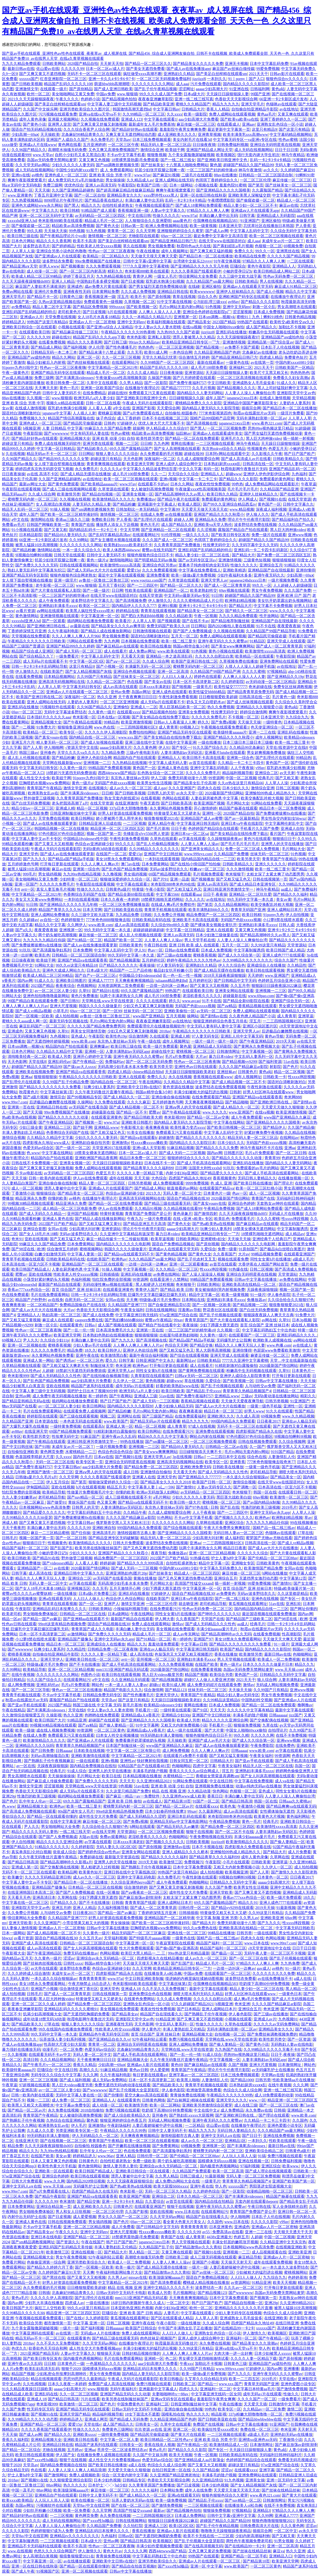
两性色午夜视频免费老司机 (249, 2541)
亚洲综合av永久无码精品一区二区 (105, 1958)
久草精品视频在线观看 (21, 1366)
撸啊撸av (305, 1705)
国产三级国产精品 (157, 1416)
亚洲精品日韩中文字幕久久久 (79, 1573)
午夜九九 (134, 1219)
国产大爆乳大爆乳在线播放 (25, 1426)
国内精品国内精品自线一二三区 (208, 859)
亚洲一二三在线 (262, 732)
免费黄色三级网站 (117, 2429)
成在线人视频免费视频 (55, 1730)
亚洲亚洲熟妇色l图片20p (126, 1573)
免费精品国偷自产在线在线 (82, 1305)
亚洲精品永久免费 (210, 519)
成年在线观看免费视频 (273, 2262)
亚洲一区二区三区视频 (38, 2080)
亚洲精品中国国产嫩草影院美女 (250, 403)
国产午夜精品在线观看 (82, 722)
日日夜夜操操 (171, 373)
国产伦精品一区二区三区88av (273, 1558)
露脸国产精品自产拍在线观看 (243, 530)
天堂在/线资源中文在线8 (286, 747)
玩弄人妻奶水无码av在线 (133, 2500)
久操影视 (54, 1715)
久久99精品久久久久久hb (23, 2313)
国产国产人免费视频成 (192, 631)
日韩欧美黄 (260, 1862)
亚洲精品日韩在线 (172, 291)
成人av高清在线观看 (120, 687)
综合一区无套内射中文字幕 (125, 2475)
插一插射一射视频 (298, 438)
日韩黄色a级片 (118, 889)
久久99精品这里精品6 (221, 1700)
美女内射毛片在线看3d (192, 140)
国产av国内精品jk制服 (261, 1502)
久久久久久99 (72, 69)
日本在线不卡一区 (159, 1163)
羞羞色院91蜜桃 (232, 185)
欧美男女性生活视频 (154, 783)
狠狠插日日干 (284, 839)
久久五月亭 (240, 986)
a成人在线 (302, 1979)
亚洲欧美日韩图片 (71, 980)
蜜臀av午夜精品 (158, 1320)
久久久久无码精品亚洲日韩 (48, 1877)
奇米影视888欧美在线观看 (60, 221)
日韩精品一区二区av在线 (226, 1447)
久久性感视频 (34, 2384)
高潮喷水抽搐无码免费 (67, 150)
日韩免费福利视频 (232, 145)
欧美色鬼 (227, 1806)
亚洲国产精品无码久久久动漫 (125, 2394)
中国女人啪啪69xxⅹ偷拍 (223, 327)
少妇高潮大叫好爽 (84, 1229)
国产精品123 (175, 1690)
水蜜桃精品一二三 (80, 1452)
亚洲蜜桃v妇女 (213, 1239)
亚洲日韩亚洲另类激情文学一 (228, 889)
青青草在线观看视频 (158, 611)
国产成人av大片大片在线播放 (36, 1310)
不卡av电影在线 (28, 1173)
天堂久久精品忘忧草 (159, 357)
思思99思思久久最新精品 (84, 2379)
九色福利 (299, 474)
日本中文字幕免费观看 (192, 1867)
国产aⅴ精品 (226, 1006)
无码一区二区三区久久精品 (168, 2191)
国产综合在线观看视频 (189, 1355)
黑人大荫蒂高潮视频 (213, 1350)
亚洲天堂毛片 (252, 104)
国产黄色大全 (107, 226)
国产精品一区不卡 (131, 1112)
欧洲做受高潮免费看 (203, 2090)
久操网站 (85, 1102)
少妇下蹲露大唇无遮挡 (218, 1325)
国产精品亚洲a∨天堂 (19, 266)
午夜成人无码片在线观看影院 (147, 403)
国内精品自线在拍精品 (214, 2201)
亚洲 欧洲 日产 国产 (294, 595)
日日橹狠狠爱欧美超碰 (218, 697)
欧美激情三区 (170, 1862)
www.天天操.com (289, 1669)
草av (308, 1517)
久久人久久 (195, 899)
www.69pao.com (261, 996)
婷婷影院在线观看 (42, 1416)
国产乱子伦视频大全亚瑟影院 (134, 2090)
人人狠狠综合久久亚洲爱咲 (148, 221)
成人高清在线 (40, 1573)
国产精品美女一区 (285, 1477)
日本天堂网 (92, 910)
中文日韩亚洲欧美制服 (144, 1979)
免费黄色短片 (295, 357)
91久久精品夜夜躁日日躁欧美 (27, 2389)
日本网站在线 (193, 1300)
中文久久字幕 (190, 469)
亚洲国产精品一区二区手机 (244, 2556)
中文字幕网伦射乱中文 (284, 823)
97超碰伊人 (126, 423)
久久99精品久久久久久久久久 (154, 849)
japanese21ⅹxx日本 (242, 398)
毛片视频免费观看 (208, 874)
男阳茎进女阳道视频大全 (270, 2186)
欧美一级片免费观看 (160, 1046)
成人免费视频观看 (168, 1183)
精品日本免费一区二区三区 (142, 1158)
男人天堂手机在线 (199, 940)
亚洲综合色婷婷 (241, 1203)
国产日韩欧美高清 (176, 803)
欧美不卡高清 (84, 241)
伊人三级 (158, 778)
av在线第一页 (262, 362)
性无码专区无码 (40, 2409)
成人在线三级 (245, 2105)
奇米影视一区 (84, 717)
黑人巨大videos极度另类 (162, 1675)
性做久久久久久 (166, 216)
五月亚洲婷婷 (94, 145)
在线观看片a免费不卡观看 (185, 1756)
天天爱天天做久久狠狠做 (282, 1107)
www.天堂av (43, 155)
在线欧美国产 (51, 671)
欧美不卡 (138, 297)
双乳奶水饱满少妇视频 (165, 281)
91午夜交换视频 (227, 261)
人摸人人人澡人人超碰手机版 (250, 666)
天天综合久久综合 (183, 474)
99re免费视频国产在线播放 (98, 261)
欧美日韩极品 (171, 2379)
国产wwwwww (56, 433)
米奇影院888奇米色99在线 (173, 884)
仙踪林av (183, 433)
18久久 (90, 1350)
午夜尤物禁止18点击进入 (89, 1984)
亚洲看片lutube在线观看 (225, 753)
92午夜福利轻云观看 (149, 2039)
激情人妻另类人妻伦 (120, 2166)
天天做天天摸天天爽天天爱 (154, 256)
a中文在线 (121, 408)
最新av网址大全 (32, 484)
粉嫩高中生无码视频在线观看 (274, 332)
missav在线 (137, 2277)
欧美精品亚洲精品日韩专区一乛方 (191, 342)
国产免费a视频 (223, 722)
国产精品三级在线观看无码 (168, 1203)
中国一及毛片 (23, 2490)
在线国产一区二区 (111, 854)
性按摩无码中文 (216, 545)
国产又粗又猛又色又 (233, 879)
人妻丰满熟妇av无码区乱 (182, 753)
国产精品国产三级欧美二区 (249, 1619)
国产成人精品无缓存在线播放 (85, 474)
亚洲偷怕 (121, 707)
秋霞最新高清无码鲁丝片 (176, 2343)
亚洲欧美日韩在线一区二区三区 (92, 1659)
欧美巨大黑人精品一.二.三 (143, 1953)
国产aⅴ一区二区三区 (123, 661)
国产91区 (200, 1710)
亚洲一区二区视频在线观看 (84, 2571)
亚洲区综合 (234, 1523)
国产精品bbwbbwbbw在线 (259, 2419)
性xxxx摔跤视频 (301, 1077)
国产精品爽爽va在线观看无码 (291, 1806)
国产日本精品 (188, 2009)
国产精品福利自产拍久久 (293, 519)
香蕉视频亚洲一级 (133, 210)
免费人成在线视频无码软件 (58, 443)
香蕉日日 (215, 1796)
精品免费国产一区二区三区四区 (213, 915)
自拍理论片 (277, 1730)
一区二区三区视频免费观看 (213, 1442)
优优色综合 (74, 185)
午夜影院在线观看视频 (21, 489)
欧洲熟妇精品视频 (240, 601)
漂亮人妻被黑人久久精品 (193, 337)
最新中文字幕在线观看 (294, 1710)
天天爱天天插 (255, 2404)
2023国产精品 (223, 322)
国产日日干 (251, 2136)
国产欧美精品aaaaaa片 (99, 484)
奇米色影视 (136, 337)
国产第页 (255, 185)
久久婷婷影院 (232, 682)
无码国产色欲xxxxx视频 (114, 783)
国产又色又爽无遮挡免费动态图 (150, 1548)
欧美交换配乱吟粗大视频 (262, 798)
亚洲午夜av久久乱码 (118, 1436)
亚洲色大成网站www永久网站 (36, 205)
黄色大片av (112, 2551)
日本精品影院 (30, 535)
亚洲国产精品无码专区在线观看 (58, 373)
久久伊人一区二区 (128, 1381)
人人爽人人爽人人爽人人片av (138, 1345)
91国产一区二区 (206, 1801)
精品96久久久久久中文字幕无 (163, 1436)
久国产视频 (238, 2065)
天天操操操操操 (61, 1776)
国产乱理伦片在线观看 (153, 519)
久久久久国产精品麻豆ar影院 (243, 1067)
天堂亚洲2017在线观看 (111, 1148)
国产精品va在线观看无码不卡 (129, 1254)
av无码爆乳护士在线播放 (273, 2070)
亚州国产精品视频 (82, 1214)
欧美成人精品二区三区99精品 (36, 276)
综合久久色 (207, 297)
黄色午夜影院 (258, 266)
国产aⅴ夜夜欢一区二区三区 (144, 1892)
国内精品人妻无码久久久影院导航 (211, 408)
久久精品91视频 (148, 1208)
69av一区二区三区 (176, 236)
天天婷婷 (255, 975)
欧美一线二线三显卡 (178, 641)
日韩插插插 (109, 1274)
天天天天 (217, 1710)
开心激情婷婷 (205, 808)
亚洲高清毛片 (103, 1533)
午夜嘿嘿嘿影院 (221, 200)
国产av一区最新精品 (241, 818)
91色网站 (164, 1517)
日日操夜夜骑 (204, 145)
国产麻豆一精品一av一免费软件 (133, 1796)
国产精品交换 (201, 1345)
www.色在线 (104, 727)
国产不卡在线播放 (84, 1664)
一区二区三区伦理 (255, 180)
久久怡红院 (132, 2526)
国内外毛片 (82, 1457)
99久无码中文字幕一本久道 (250, 899)
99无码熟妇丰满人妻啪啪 (162, 1735)
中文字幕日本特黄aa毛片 (254, 2389)
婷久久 (203, 722)
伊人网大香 (164, 1619)
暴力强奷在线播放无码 (21, 2049)
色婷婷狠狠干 (72, 920)
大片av (201, 1056)
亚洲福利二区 (240, 367)
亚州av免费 (120, 692)
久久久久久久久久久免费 (273, 1973)
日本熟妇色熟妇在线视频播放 (108, 1335)
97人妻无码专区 (170, 965)
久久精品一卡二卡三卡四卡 (241, 763)
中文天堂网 (129, 530)
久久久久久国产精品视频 (288, 256)
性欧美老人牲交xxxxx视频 (99, 246)
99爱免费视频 (267, 69)
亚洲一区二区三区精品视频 (212, 1553)
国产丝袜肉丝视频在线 (42, 1963)
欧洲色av (119, 1259)
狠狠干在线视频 (199, 1832)
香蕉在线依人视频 (159, 2445)
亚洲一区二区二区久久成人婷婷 (38, 2004)
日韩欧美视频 (197, 1842)
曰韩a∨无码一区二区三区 (196, 1376)
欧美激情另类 (68, 494)
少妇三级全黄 (30, 1127)
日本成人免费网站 (190, 2516)
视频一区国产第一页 (103, 834)
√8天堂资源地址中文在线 (269, 1948)
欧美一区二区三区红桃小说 (259, 1188)
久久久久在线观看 (151, 1001)
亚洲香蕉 (237, 1462)
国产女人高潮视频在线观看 (177, 449)
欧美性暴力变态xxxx (187, 1127)
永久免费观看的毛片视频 (161, 454)
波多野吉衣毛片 (36, 246)
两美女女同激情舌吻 (88, 1031)
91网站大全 (44, 965)
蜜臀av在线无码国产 (159, 550)
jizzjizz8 (198, 79)
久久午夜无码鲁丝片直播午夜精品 (104, 1092)
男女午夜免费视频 (266, 590)
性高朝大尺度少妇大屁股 (65, 2044)
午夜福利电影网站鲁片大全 (119, 2272)
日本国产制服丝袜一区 (125, 1745)
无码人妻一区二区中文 (182, 1193)
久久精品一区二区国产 (105, 682)
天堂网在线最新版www (62, 763)
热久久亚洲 (106, 697)
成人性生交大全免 (34, 778)
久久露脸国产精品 (267, 190)
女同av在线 (57, 1229)
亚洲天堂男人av (214, 580)
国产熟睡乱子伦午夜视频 (205, 2014)
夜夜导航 (158, 1553)
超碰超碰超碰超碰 (148, 930)
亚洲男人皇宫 (59, 124)
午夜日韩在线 (155, 945)
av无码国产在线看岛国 (88, 1107)
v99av (260, 768)
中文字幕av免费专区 (73, 2105)
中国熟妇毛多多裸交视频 (98, 281)
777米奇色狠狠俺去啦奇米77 (271, 1462)
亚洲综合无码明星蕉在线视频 (275, 145)
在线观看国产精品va (216, 1188)
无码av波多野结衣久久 (168, 869)
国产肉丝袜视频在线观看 (88, 362)
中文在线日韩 (139, 216)
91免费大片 (46, 727)
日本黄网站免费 (105, 291)
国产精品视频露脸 (124, 960)
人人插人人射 (84, 413)
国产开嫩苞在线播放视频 (129, 2146)
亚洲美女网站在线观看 (234, 991)
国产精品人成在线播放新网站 (106, 631)
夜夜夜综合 (65, 986)
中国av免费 (105, 94)
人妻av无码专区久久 (214, 1487)
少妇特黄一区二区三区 (78, 879)
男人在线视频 (271, 281)
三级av (246, 1396)
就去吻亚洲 (188, 1604)
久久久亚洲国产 (181, 788)
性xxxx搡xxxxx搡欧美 (149, 1143)
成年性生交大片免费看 (98, 1816)
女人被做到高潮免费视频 (152, 489)
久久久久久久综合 (252, 1553)
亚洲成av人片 (31, 317)
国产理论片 (283, 1183)
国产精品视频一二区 (250, 1305)
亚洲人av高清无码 (100, 185)
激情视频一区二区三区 (107, 236)
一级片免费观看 (157, 1219)
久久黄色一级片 (101, 712)
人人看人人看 (99, 408)
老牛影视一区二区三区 (55, 585)
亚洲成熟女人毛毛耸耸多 (253, 383)
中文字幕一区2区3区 (86, 661)
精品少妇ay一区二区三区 (32, 808)
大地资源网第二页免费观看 (121, 986)
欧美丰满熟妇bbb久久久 (208, 910)
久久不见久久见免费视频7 (164, 1989)
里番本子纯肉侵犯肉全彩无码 (203, 565)
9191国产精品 (282, 1452)
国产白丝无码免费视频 (30, 803)
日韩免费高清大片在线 (259, 2526)
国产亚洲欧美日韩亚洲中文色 (222, 160)
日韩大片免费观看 (128, 1543)
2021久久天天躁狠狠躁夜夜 (30, 99)
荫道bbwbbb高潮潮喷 (112, 84)
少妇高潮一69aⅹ (24, 134)
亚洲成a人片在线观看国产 (110, 1188)
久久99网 (265, 2516)
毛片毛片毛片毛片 (242, 489)
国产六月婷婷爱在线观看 (194, 378)
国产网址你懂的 (303, 1609)
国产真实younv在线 (51, 737)
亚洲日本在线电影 (46, 2237)
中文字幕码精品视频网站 (291, 134)
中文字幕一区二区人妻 (119, 2440)
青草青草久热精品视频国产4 (247, 1391)
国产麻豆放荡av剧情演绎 (140, 1897)
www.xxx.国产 (130, 737)
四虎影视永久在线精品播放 (160, 1958)
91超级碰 (302, 428)
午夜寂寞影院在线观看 (175, 1943)
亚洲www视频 (300, 535)
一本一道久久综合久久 (81, 550)
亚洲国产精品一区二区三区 (86, 2237)
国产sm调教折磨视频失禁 (117, 165)
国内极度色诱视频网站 (219, 2166)
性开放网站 (269, 616)
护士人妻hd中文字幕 (228, 1558)
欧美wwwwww (202, 291)
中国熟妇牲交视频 (256, 1700)
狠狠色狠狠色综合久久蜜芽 (225, 2495)
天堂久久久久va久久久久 (78, 753)
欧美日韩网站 (82, 818)
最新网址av (185, 1360)
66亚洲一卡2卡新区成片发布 (283, 99)
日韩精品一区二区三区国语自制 (266, 175)
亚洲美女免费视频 (193, 712)
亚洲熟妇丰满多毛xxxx (57, 606)
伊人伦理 (96, 347)
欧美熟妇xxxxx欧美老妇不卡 (128, 545)
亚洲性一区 (211, 813)
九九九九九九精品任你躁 (44, 940)
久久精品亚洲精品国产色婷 (217, 352)
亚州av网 (22, 1396)
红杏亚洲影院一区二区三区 (63, 79)
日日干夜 (178, 829)
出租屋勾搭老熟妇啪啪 (178, 1335)
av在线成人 (302, 1345)
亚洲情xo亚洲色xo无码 (257, 2440)
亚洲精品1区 (235, 2141)
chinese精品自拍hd (147, 1072)
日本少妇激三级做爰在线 (217, 935)
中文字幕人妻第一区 (84, 1254)
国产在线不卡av (195, 621)
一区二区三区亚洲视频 (174, 347)
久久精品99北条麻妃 (246, 747)
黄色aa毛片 (266, 114)
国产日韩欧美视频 (26, 84)
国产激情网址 (55, 2475)
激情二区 (294, 2409)
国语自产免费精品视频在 (173, 1244)
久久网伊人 (76, 925)
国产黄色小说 (34, 124)
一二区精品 (194, 2125)
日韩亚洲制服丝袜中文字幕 (73, 813)
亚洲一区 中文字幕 (206, 2566)
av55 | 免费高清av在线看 (222, 2232)
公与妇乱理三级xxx (209, 302)
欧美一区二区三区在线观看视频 (152, 2141)
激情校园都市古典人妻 (136, 1533)
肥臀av (154, 1112)
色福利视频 (80, 1279)
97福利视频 (250, 2166)
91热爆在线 (238, 1269)
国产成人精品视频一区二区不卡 (239, 1082)
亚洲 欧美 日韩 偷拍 (124, 1801)
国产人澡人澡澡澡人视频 (203, 1274)
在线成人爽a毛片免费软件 (173, 904)
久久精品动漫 (199, 1791)
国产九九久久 (34, 859)
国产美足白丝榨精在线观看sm (221, 74)
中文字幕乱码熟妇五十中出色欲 (269, 1330)
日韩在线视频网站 (160, 1310)
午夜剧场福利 (118, 2125)
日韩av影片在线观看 (287, 74)
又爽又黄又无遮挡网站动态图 (131, 134)
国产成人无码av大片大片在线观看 (96, 570)
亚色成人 (78, 1036)
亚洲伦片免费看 (47, 291)
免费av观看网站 (113, 1837)
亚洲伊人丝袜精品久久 (235, 291)
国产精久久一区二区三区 (246, 611)
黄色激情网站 (26, 616)
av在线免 (55, 1300)
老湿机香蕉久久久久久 (202, 996)
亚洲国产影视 (143, 408)
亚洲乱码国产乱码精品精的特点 (29, 312)
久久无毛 (134, 352)
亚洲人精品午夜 (161, 823)
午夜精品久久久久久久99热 (229, 2095)
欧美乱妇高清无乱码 (42, 2369)
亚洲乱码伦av (59, 1062)
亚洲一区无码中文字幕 (285, 2480)
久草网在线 (279, 1857)
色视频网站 (86, 986)
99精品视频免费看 (266, 1254)
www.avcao (191, 1001)
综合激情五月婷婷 (193, 357)
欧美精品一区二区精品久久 (106, 256)
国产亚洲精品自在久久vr (109, 2039)
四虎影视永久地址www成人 (46, 1143)
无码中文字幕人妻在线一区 (79, 2095)
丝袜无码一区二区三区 (269, 854)
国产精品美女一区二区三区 (200, 611)
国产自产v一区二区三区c (96, 975)
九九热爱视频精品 (26, 200)
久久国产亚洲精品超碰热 (73, 190)
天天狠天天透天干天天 (293, 2232)
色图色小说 (90, 1675)
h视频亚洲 (31, 428)
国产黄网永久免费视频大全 (257, 1046)
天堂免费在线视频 (60, 317)
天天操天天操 (55, 231)
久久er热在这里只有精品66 (240, 783)
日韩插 (117, 1903)
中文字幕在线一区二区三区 (25, 1903)
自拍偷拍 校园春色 (181, 413)
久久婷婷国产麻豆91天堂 (59, 2272)
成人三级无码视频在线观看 (213, 2257)
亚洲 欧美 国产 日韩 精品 (140, 2313)
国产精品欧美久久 (92, 449)
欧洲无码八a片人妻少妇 (94, 398)
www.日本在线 (256, 1943)
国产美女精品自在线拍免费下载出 (161, 717)
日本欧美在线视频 (89, 1751)
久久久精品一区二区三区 (177, 1269)
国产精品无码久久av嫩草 (177, 1827)
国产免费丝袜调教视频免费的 (272, 2034)
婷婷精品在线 (127, 611)
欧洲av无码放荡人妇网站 (157, 1492)
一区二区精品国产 (42, 1305)
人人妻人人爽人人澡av (199, 844)
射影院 (275, 1067)
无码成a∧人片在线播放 (100, 2333)
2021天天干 (258, 74)
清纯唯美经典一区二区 (26, 1056)
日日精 (146, 443)
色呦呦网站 (302, 1654)
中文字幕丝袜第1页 (56, 1092)
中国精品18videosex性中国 (85, 839)
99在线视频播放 (303, 1523)
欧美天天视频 (284, 2282)
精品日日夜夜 (234, 1548)
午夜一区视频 (205, 616)
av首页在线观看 (202, 763)
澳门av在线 (130, 864)
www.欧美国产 (116, 1421)
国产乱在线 (229, 1507)
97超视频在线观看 (34, 2085)
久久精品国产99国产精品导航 (271, 631)
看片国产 (277, 834)
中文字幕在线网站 (228, 1122)
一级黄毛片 (202, 687)
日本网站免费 (171, 2490)
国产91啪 (42, 1447)
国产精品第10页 (177, 1801)
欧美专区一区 (71, 732)
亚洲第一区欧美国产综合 (102, 388)
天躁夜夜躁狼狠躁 (262, 1290)
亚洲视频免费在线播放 (214, 1786)
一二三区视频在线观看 (215, 443)
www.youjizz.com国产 (148, 580)
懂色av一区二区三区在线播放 (77, 1690)
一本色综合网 (180, 352)
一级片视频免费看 (283, 580)
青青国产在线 (82, 525)
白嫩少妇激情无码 (50, 1254)
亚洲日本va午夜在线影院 (242, 823)
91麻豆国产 (90, 1436)
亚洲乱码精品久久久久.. (297, 1335)
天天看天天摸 (132, 656)
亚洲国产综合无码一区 (290, 1001)
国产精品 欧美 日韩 (176, 1290)
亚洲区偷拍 (271, 221)
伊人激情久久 (159, 601)
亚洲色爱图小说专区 (284, 2125)
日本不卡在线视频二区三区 (165, 418)
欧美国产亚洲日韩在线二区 (194, 661)
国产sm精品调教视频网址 (33, 2242)
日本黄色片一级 (216, 1193)
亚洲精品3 (261, 2510)
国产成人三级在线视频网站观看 (69, 489)
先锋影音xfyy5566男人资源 (146, 834)
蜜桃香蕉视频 (204, 955)
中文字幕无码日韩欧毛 (295, 1928)
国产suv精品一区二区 (85, 1497)
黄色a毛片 (19, 2298)
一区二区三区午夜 (123, 145)
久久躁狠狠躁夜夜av (224, 839)
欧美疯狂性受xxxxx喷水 (218, 2429)
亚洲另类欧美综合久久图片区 (85, 109)
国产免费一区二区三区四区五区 (284, 555)
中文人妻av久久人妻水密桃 (158, 327)
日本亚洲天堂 (230, 226)
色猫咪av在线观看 (281, 104)
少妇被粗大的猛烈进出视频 (259, 2272)
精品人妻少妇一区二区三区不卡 (250, 205)
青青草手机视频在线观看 (165, 910)
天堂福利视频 (115, 1938)
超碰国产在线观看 (103, 1720)
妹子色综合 (105, 418)
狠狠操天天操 (108, 2353)
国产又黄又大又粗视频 (54, 844)
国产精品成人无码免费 (128, 2419)
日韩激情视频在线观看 (152, 631)
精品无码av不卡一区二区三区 (52, 454)
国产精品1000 (242, 2080)
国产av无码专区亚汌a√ (197, 560)
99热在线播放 (131, 1442)
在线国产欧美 (206, 1664)
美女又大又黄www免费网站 (38, 899)
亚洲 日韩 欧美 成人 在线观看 (194, 945)
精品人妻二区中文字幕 (51, 307)
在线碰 (194, 286)
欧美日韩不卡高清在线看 (203, 758)
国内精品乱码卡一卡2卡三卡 (93, 530)
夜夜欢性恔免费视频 (212, 484)
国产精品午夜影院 (50, 2196)
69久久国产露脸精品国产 (131, 449)
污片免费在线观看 (205, 84)
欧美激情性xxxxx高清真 (120, 565)
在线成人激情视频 (274, 398)
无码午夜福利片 (123, 2389)
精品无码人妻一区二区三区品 (166, 145)
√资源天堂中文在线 (81, 747)
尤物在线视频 (53, 2450)
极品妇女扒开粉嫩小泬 (173, 970)
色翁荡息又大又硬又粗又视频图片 (184, 1654)
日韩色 (109, 423)
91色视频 (213, 307)
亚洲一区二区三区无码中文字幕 (46, 216)
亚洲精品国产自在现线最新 (271, 570)
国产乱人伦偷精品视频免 (157, 844)
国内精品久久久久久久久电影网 (123, 1244)
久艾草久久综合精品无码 (206, 2379)
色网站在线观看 (175, 798)
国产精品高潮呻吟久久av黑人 (180, 494)
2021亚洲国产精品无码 (39, 2353)
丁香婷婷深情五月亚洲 (26, 631)
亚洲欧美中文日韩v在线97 (138, 1087)
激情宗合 (57, 1097)
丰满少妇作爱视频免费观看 (159, 2546)
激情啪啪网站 (121, 560)
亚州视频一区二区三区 (155, 1659)
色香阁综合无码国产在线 (84, 894)
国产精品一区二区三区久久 (148, 64)
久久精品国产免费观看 (191, 2171)
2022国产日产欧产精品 (57, 1224)
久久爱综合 (154, 2201)
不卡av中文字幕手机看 (126, 155)
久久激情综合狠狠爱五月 (23, 1715)
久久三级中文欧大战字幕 (240, 276)
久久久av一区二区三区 (243, 2288)
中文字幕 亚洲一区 (89, 2323)
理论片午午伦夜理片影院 (249, 519)
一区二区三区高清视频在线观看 (244, 378)
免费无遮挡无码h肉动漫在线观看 (122, 2085)
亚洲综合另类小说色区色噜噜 (61, 251)
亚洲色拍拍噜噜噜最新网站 (46, 996)
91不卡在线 (266, 626)
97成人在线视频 (201, 1426)
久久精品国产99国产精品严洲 (215, 671)
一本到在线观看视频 (162, 859)
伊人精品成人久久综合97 (167, 428)
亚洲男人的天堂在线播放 (282, 844)
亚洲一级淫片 (65, 580)
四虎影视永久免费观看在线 (248, 1847)
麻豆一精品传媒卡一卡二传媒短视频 (117, 1239)
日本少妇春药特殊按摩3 (165, 1811)
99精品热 (111, 722)
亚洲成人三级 (145, 1396)
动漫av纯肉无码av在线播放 (258, 1786)
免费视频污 (193, 1862)
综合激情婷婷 (135, 1887)
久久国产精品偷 (301, 1127)
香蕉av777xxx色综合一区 (28, 1290)
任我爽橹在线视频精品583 (216, 221)
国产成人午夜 (23, 2571)
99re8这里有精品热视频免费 (61, 1624)
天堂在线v (287, 2379)
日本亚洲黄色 (220, 2227)
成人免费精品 (232, 2110)
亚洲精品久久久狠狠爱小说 (259, 707)
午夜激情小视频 (250, 1806)
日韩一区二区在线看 (103, 403)
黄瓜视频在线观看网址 (247, 1604)
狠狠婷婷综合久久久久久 (188, 1158)
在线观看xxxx (128, 712)
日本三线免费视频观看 (151, 140)
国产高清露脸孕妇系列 (51, 950)
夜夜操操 (147, 965)
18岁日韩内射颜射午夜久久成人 (138, 2303)
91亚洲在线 (239, 89)
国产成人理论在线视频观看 (268, 2171)
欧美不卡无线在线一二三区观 (208, 2536)
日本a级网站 (118, 1614)
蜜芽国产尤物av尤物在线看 (269, 1538)
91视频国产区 (47, 2571)
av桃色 (37, 175)
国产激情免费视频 (292, 2389)
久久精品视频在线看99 (182, 1208)
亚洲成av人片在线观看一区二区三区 (77, 692)
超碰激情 (166, 1138)
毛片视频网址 (184, 2293)
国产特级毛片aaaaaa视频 (149, 1938)
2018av (165, 1031)
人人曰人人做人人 (176, 677)
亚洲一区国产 (26, 884)
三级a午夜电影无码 (142, 753)
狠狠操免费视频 (247, 1725)
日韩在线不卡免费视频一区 (34, 1163)
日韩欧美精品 (246, 281)
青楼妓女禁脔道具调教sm (217, 1776)
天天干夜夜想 (13, 1528)
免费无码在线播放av (80, 1953)
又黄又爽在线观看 (292, 114)
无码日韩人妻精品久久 (257, 1178)
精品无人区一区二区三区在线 (268, 1766)
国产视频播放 (72, 266)
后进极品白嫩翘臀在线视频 (285, 1031)
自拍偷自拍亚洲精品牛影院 (254, 109)
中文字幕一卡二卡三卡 (197, 479)
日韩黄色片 (247, 1072)
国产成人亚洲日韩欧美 (113, 89)
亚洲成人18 (130, 1989)
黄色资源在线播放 (178, 1087)
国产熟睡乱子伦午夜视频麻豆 (49, 1761)
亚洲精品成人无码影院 (275, 216)
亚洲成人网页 (96, 2419)
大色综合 (159, 1178)
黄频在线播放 (144, 1578)
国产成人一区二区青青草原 (227, 585)
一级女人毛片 (165, 276)
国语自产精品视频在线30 (188, 1198)
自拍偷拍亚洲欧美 (22, 1452)
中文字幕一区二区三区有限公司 (133, 1751)
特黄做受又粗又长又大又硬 (223, 1913)
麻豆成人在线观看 (57, 1320)
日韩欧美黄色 (130, 945)
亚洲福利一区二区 (241, 2338)
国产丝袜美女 (152, 165)
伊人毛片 (78, 2125)
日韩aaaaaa (278, 1715)
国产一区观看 (53, 621)
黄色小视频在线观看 (225, 651)
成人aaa (182, 84)
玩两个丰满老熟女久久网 (121, 996)
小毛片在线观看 (235, 1862)
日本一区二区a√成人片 (105, 69)
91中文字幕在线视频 (174, 302)
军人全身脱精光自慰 (289, 2206)
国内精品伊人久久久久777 (134, 606)
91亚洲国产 (250, 221)
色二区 (171, 2358)
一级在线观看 (87, 1761)
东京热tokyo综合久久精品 (223, 449)
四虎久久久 (188, 2389)
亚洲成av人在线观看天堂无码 (248, 286)
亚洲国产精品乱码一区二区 (292, 469)
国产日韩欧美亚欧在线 (123, 910)
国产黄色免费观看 (63, 484)
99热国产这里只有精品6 (47, 322)
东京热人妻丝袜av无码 (130, 778)
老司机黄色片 (69, 312)
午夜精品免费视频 (219, 1208)
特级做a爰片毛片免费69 (159, 1300)
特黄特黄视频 (111, 1214)
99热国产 (172, 991)
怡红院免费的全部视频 (111, 1279)
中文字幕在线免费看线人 (199, 570)
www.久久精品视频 (298, 1416)
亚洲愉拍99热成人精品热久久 (270, 793)
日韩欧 (146, 915)
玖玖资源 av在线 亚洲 (153, 2429)
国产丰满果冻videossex (75, 378)
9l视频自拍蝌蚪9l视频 (33, 555)
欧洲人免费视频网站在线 (166, 226)
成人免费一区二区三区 (71, 2100)
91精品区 (257, 641)
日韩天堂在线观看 (69, 555)
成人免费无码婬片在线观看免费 (214, 1685)
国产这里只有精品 (294, 129)
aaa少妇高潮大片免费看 (198, 119)
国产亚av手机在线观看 (26, 1705)
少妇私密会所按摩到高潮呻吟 (61, 2374)
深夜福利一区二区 (159, 459)
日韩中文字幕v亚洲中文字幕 (147, 261)
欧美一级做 (25, 1730)
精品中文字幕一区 (204, 1295)
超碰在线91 (61, 337)
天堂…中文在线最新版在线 (293, 1360)
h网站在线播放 (274, 1573)
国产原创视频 (159, 297)
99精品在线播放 (221, 1933)
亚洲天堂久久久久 (231, 2100)
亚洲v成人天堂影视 (148, 1148)
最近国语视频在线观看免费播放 (269, 1614)
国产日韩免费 (42, 1751)
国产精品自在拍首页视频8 (134, 2566)
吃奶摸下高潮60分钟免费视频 (264, 1984)
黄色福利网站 (298, 1816)
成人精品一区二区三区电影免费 (69, 1208)
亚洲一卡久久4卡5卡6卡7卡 (111, 79)
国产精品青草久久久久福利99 (148, 1168)
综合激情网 (138, 1036)
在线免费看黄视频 (206, 1669)
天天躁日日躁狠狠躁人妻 (227, 94)
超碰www (234, 474)
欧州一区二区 (38, 94)
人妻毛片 (171, 2313)
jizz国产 (295, 1715)
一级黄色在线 (237, 362)
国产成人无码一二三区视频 (182, 1153)
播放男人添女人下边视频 (117, 525)
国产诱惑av (65, 1360)
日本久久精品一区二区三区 (200, 2196)
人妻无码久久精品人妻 (91, 504)
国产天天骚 (32, 1112)
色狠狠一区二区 (268, 246)
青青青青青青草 (92, 1979)
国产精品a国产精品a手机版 (71, 859)
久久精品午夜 (134, 1512)
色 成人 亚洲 (221, 1183)
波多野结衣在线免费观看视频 (220, 1087)
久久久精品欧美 (178, 616)
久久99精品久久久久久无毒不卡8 (271, 2049)
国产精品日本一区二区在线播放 (206, 256)
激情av (177, 1624)
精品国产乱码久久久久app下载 (99, 337)
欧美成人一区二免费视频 (278, 1659)
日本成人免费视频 (269, 312)
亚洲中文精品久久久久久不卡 (168, 2288)
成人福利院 (234, 1538)
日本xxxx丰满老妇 (154, 687)
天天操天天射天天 (236, 2262)
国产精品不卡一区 (42, 297)
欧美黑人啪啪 (188, 2080)
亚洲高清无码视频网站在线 (61, 682)
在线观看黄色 (71, 1325)
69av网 (291, 1918)
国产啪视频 (181, 687)
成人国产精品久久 (261, 327)
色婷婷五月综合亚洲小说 (279, 980)
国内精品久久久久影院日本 (192, 1143)
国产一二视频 (23, 727)
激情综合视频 (13, 1138)
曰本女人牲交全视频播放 (117, 1735)
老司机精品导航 (263, 1472)
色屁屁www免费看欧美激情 (276, 1350)
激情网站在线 (42, 519)
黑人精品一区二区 (300, 1989)
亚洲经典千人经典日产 (271, 1239)
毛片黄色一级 (283, 697)
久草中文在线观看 (101, 383)
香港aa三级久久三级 (72, 519)
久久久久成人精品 (142, 373)
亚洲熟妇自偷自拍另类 (90, 1143)
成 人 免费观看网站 (116, 170)
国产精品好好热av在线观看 (135, 129)
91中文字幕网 (147, 1725)
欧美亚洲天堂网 (140, 464)
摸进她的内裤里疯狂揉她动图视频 (194, 1979)
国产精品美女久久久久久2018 (165, 1482)
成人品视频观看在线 (269, 2252)
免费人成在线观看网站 (151, 1624)
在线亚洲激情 (126, 803)
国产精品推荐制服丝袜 (230, 621)
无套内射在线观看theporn (256, 2201)
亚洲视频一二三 (96, 763)
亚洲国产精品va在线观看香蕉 (82, 960)
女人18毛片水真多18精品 (99, 317)
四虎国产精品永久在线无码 (94, 2191)
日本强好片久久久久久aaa (49, 717)
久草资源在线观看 (113, 489)
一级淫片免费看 (290, 413)
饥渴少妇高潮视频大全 (42, 2014)
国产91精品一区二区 (84, 940)
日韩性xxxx (73, 1963)
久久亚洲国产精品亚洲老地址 (175, 2475)
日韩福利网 (260, 89)
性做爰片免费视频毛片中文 (90, 1492)
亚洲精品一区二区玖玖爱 (250, 894)
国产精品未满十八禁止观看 (102, 352)
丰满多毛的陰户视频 (250, 1715)
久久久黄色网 (144, 747)
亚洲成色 (75, 286)
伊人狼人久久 (257, 514)
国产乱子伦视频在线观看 (220, 1315)
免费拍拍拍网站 (142, 732)
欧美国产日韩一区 (152, 185)
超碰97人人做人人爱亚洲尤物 (209, 1680)
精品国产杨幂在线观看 (238, 808)
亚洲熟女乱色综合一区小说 (280, 124)
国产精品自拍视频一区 (101, 494)
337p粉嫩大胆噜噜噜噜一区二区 (256, 2414)
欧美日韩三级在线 (22, 236)
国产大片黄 (214, 1730)
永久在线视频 (180, 1077)
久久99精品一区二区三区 (143, 114)
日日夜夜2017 (268, 1421)
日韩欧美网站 (53, 64)
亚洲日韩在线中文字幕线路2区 (130, 1872)
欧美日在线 (111, 1776)
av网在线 (269, 1320)
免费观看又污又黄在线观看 (152, 393)
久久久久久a (110, 469)
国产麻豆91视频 (166, 175)
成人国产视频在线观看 (117, 1325)
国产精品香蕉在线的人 (104, 200)
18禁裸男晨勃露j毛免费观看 (135, 160)
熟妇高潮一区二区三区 (61, 1315)
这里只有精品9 (264, 129)
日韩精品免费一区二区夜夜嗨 (112, 1649)
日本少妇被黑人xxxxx (272, 2353)
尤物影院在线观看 (143, 236)
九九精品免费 (112, 753)
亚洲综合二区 (266, 773)
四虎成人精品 (271, 357)
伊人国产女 (65, 2455)
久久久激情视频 (239, 869)
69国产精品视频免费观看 (170, 874)
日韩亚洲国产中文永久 (155, 1360)
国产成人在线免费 (98, 1315)
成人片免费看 (299, 1852)
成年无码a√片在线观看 (134, 1386)
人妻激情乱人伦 (281, 1457)
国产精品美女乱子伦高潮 (194, 783)
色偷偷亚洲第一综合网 (46, 2262)
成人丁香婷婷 (128, 418)
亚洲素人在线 (143, 1477)
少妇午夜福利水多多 (234, 575)
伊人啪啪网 (53, 747)
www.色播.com (279, 1345)
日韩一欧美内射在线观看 (49, 1178)
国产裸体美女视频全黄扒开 (213, 925)
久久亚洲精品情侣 (207, 2480)
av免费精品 (20, 307)
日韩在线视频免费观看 (257, 1442)
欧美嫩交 (15, 1877)
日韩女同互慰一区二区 (189, 1761)
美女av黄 (283, 899)
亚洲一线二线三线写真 (194, 99)
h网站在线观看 (142, 1827)
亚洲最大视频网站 (63, 119)
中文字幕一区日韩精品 (55, 449)
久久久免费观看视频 (103, 266)
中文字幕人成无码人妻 (168, 763)
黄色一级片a (96, 560)
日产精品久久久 (63, 1903)
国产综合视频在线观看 (182, 1528)
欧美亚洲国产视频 (209, 803)
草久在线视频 (134, 246)
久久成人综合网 (41, 494)
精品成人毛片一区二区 (104, 221)
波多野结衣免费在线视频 (255, 525)
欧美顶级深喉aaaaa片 (167, 2277)
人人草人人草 (299, 418)
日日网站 (86, 454)
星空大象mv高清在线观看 (146, 2095)
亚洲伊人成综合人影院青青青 (245, 1376)
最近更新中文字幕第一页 (228, 129)
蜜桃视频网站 (91, 1249)
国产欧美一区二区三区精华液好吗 (69, 514)
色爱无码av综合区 (38, 1148)
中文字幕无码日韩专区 (81, 687)
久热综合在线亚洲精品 (65, 2120)
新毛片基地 (132, 1705)
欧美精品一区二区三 (40, 732)
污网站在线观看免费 (84, 641)
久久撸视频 (112, 874)
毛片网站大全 (237, 803)
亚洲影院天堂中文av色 (296, 393)
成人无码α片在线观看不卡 (45, 661)
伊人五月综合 (57, 1482)
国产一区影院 (155, 383)
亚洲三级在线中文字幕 (144, 742)
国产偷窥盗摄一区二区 (255, 200)
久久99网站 (78, 540)
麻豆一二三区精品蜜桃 (50, 1533)
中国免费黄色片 (130, 2404)
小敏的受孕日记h (237, 271)
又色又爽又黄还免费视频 (209, 2551)
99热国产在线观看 (252, 322)
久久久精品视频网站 (231, 904)
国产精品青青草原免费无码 (250, 692)
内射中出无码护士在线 (26, 2217)
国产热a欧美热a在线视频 (213, 1224)
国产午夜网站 (120, 1396)
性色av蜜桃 (288, 140)
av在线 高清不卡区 (42, 474)
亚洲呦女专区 (243, 1563)
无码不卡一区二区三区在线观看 (94, 74)
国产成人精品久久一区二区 (126, 1097)
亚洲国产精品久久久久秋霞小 (219, 514)
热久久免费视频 (220, 707)
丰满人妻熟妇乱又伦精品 (23, 1132)
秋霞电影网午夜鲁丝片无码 (244, 469)
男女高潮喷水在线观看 (296, 307)
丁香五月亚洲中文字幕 (53, 195)
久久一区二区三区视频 (121, 357)
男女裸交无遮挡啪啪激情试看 (203, 2358)
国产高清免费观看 (165, 2282)
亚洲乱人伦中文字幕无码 (241, 1036)
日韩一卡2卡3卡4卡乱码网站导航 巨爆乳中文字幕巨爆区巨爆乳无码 (129, 1295)
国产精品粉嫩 (124, 504)
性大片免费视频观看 (136, 1948)
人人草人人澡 (23, 251)
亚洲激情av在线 (176, 1847)
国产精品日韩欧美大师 (143, 1117)
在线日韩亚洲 (287, 2323)
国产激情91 (185, 1487)
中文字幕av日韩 (194, 1644)
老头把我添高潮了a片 (70, 803)
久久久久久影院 (264, 2222)
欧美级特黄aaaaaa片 (230, 732)
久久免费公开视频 (169, 915)
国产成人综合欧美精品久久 (127, 2115)
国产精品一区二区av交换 (208, 1117)
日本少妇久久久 (235, 788)
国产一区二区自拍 (89, 195)
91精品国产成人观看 (98, 210)
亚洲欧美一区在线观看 (54, 2171)
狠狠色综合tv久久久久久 (286, 79)
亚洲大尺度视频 (63, 1006)
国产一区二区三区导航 (30, 1690)
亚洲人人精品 (63, 281)
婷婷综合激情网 (253, 712)
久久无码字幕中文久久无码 (255, 545)
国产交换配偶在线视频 (269, 1720)
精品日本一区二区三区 (223, 1411)
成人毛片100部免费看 (209, 367)
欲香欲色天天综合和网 (47, 2348)
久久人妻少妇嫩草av (19, 1497)
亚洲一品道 (179, 879)
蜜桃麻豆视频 (109, 413)
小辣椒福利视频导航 (130, 1609)
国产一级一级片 (96, 590)
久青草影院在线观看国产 (152, 1376)
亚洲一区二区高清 (172, 671)
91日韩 (217, 595)
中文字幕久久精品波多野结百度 (150, 469)
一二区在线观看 (300, 261)
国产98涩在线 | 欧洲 (28, 1249)
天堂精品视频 (303, 398)
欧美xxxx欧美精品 (17, 2500)
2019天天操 (285, 1041)
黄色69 (176, 2065)
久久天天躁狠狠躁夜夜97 (238, 337)
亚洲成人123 (131, 119)
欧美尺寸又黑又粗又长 (269, 373)
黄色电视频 (155, 1381)
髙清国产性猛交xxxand (194, 1583)
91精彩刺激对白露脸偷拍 (236, 1366)
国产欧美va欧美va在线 (239, 119)
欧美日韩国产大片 (50, 1720)
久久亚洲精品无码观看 (130, 1680)
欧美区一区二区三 (94, 606)
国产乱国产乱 (61, 1548)
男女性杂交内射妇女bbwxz (283, 818)
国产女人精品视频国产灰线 (88, 671)
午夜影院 (96, 1036)
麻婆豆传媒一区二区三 (269, 1355)
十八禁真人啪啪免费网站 (187, 165)
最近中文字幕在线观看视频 (121, 575)
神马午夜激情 (250, 170)
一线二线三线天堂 (74, 1832)
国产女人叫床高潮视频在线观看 (268, 1776)
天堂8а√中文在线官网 (91, 2505)
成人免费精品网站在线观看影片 (272, 484)
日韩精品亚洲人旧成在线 (100, 823)
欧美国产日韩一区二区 (211, 1482)
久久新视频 (17, 2055)
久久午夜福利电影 (63, 631)
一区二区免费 (71, 2049)
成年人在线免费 (198, 2490)
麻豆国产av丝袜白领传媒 (233, 69)
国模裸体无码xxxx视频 (217, 2161)
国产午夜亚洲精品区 (256, 1041)
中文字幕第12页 (292, 1578)
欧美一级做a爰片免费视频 (193, 575)
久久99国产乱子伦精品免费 (65, 1082)
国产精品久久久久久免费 (217, 1148)
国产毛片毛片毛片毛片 (239, 844)
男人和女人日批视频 (73, 2212)
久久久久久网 (262, 1735)
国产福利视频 (74, 347)
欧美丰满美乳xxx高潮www (245, 134)
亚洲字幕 (267, 2470)
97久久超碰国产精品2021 (192, 2004)
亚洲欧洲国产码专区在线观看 (244, 297)
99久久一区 (265, 251)
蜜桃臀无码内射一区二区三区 (32, 499)
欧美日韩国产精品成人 (30, 1269)
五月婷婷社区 (153, 960)
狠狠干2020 (71, 2369)
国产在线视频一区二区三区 (63, 2141)
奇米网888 (292, 1097)
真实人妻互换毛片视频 (55, 889)
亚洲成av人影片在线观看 (148, 2065)
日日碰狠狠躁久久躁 (186, 398)
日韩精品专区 (134, 2480)
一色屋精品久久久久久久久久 (111, 2364)
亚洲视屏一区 (185, 317)
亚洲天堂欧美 (221, 1892)
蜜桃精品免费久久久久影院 (198, 403)
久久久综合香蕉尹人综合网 (86, 129)
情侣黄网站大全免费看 (197, 276)
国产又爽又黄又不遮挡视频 (42, 74)
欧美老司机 (11, 1614)
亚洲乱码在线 (46, 2394)
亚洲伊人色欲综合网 (94, 758)
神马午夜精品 (293, 155)
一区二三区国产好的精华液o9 (211, 170)
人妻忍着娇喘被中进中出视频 (157, 2125)
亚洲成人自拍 (292, 829)
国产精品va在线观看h (138, 1138)
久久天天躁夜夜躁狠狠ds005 (26, 281)
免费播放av (146, 499)
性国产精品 (304, 1411)
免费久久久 (244, 251)
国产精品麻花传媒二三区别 (75, 332)
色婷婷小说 (90, 99)
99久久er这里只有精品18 (76, 965)
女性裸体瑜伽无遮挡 (277, 1811)
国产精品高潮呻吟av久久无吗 (226, 1634)
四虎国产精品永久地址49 (190, 1178)
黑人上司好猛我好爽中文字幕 (282, 388)
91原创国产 (248, 1249)
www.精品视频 (241, 509)
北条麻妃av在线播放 (259, 352)
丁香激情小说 (23, 1193)
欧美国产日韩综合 (140, 2328)
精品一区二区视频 (92, 808)
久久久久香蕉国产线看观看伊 (196, 271)
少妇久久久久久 (82, 1553)
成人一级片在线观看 (185, 1730)
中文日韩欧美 (219, 383)
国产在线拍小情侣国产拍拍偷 (195, 864)
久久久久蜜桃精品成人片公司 (198, 601)
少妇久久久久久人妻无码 (73, 165)
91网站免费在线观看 (190, 1781)
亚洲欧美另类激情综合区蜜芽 (207, 2105)
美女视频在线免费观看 (175, 1629)
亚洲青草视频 (209, 134)
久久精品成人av (140, 180)
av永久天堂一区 (189, 793)
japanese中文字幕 (56, 413)
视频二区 (107, 1416)
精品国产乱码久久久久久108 (68, 84)
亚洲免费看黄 (158, 575)
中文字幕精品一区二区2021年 (113, 367)
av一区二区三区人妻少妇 (56, 991)
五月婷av (74, 2450)
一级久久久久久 (195, 535)
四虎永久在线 (208, 788)
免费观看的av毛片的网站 (257, 1168)
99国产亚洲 (260, 94)
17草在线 (305, 1533)
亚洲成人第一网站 (38, 1360)
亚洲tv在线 (20, 175)
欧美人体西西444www (121, 550)
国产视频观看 (168, 621)
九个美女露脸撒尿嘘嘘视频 (191, 155)
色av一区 (155, 950)
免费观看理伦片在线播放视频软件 (156, 1026)
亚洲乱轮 (293, 1604)
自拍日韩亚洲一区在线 (171, 2470)
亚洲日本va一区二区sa (189, 834)
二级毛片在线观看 (196, 175)
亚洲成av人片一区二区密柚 (92, 322)
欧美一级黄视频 (203, 226)
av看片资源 (25, 611)
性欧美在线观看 (138, 590)
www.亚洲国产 (277, 975)
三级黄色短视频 (256, 560)
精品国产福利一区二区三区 (25, 1548)
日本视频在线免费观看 (140, 641)
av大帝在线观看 (44, 1968)
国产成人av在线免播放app (188, 69)
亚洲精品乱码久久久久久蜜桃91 (71, 2009)
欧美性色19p (116, 1036)
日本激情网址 (290, 2065)
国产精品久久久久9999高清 (140, 1563)
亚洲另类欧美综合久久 (86, 2262)
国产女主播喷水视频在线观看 (115, 540)
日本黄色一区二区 (272, 1877)
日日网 (117, 590)
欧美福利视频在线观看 (166, 322)
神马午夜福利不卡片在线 (261, 1148)
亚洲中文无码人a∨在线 (220, 2136)
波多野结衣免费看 (57, 261)
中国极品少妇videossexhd (140, 975)
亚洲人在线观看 (219, 930)
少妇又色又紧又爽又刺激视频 (148, 1006)
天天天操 (42, 190)
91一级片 (258, 1295)
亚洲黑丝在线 (287, 251)
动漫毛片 (50, 2049)
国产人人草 (32, 747)
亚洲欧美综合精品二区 (264, 2151)
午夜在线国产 (92, 2242)
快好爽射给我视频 (152, 1761)
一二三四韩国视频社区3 (136, 727)
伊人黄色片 (151, 2029)
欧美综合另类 (221, 1675)
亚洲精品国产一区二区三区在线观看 (92, 1264)
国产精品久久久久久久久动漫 (63, 1117)
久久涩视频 (206, 530)
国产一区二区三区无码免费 (149, 1062)
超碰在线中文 (162, 1051)
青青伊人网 (142, 276)
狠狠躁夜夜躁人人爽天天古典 (268, 1315)
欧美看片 (123, 621)
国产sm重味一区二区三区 (166, 1442)
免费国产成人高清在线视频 (111, 2384)
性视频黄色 (257, 449)
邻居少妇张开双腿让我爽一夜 (160, 170)
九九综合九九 (297, 717)
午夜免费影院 (262, 1745)
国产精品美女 (199, 322)
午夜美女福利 (132, 1310)
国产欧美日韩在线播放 (252, 1183)
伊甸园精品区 (38, 1487)
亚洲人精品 (125, 2156)
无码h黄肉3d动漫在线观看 (105, 849)
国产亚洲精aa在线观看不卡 (86, 1619)
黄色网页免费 (51, 1452)
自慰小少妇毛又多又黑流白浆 (80, 155)
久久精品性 (296, 965)
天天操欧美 (50, 134)
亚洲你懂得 (305, 570)
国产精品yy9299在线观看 (232, 1908)
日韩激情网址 (228, 1051)
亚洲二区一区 (88, 357)
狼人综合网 (267, 1680)
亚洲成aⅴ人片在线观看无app (255, 210)
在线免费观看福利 (190, 1416)
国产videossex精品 (57, 1563)
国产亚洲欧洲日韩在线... (47, 626)
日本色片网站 (23, 241)
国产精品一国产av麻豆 (42, 1619)
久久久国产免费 (297, 590)
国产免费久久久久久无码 (36, 565)
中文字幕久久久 (44, 210)
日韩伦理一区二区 (193, 1908)
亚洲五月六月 (23, 742)
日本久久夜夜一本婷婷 (119, 899)
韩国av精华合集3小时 (191, 646)
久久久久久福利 (144, 2490)
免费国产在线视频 (208, 2424)
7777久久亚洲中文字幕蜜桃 (145, 266)
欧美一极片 (125, 2267)
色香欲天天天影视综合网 (236, 99)
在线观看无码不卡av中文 (49, 2055)
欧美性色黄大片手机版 (57, 2166)
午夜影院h (126, 185)
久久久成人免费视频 (138, 291)
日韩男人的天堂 (160, 793)
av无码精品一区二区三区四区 (100, 216)
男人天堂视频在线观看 (236, 1659)
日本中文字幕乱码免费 (269, 64)
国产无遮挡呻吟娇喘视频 (48, 1041)
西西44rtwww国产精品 (117, 773)
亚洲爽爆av (99, 1046)
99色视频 (77, 231)
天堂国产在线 (212, 1619)
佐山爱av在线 (47, 69)
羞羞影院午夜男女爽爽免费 (182, 129)
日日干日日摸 (286, 150)
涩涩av (69, 1958)
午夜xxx (186, 2364)
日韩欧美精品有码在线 (151, 920)
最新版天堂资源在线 (122, 1857)
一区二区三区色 (90, 1360)
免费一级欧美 (144, 2161)
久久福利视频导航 (113, 1908)
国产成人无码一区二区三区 (79, 651)
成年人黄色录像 (32, 119)
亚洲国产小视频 (44, 1989)
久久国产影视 (136, 2212)
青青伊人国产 (146, 1290)
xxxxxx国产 (28, 79)
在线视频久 (98, 788)
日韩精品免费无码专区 (102, 1695)
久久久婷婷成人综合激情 (28, 1973)
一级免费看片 (67, 656)
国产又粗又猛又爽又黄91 (100, 1224)
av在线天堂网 (103, 1832)
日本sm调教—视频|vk (217, 317)
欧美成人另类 (59, 1056)
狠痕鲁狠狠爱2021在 (161, 818)
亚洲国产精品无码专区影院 (25, 575)
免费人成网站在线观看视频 (232, 114)
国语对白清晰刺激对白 (21, 413)
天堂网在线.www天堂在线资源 (108, 1001)
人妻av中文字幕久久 (167, 210)
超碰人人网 (183, 519)
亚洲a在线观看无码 (54, 1599)
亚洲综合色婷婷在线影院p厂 (207, 312)
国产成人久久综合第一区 (239, 955)
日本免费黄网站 (155, 864)
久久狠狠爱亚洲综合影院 (71, 2480)
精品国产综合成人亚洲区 (32, 651)
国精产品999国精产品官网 (212, 418)
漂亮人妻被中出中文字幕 (65, 1188)
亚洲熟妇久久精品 (179, 74)
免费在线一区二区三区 (259, 2429)
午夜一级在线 (149, 1041)
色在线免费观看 (15, 1295)
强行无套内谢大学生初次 (258, 155)
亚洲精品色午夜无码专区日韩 (104, 2034)
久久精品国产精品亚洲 (279, 489)
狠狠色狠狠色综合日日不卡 (150, 555)
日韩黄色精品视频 (300, 317)
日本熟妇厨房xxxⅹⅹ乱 (222, 464)
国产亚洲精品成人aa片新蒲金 (199, 2460)
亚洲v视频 (168, 479)
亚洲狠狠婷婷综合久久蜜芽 (180, 231)
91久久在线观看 (279, 1411)
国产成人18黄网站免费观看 (198, 205)
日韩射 (235, 1092)
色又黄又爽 (106, 1502)
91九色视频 (96, 231)
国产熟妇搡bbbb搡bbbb (124, 1320)
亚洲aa (26, 1077)
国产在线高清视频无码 (203, 2546)
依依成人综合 (64, 1852)
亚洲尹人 (111, 1604)
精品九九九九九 (225, 104)
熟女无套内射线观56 (121, 798)
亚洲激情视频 (234, 342)
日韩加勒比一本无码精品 (137, 509)
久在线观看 (159, 1036)
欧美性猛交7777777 (230, 687)
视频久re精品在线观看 (65, 403)
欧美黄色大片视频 (269, 1816)
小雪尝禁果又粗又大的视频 (85, 1923)
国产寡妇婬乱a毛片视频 (233, 246)
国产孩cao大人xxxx (79, 1067)
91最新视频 (286, 1908)
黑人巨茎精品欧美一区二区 (182, 707)
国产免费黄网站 (165, 2146)
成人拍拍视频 (66, 1016)
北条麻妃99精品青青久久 (82, 134)
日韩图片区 (233, 1153)
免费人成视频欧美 (84, 2475)
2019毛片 (289, 1507)
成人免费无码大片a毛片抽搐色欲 (76, 180)
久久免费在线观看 (109, 1102)
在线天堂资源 (299, 499)
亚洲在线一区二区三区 (186, 1933)
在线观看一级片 (53, 89)
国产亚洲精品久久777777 (199, 1477)
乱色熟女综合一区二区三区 (160, 773)
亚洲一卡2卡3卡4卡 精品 (122, 2201)
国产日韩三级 (115, 342)
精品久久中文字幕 (300, 291)
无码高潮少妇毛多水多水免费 (123, 1067)
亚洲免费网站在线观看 (279, 661)
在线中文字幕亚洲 (180, 742)
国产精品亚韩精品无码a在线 (26, 1401)
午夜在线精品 (13, 1710)
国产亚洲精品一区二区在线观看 (168, 530)
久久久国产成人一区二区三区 (167, 540)
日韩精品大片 (193, 109)
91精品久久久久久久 (52, 1847)
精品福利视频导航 (237, 773)
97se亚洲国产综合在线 (178, 1315)
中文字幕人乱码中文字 (249, 231)
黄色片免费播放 (84, 996)
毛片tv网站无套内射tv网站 (181, 307)
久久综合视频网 (292, 1442)
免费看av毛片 (13, 525)
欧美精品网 (67, 1872)
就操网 (138, 428)
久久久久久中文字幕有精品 (250, 1710)
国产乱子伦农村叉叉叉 (196, 1259)
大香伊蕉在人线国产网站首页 (263, 1264)
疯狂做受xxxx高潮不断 (142, 74)
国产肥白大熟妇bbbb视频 (142, 616)
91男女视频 (283, 2541)
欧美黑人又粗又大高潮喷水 (30, 2105)
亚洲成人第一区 (119, 1426)
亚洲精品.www (106, 1127)
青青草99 (272, 1158)
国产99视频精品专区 (84, 1097)
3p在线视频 (182, 1457)
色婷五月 (241, 2237)
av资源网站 (240, 2282)
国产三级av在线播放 (174, 955)
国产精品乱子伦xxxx (203, 1391)
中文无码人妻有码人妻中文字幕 (214, 1026)
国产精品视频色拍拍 (119, 99)
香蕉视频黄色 (224, 1178)
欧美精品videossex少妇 (163, 1705)
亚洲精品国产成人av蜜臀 (201, 818)
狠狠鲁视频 (156, 155)
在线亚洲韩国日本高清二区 (30, 1892)
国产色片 (290, 1067)
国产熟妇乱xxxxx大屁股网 (191, 2115)
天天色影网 (132, 459)
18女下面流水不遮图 (142, 2414)
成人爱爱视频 (84, 2217)
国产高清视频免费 (130, 601)
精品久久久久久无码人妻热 (34, 1832)
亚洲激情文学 (26, 89)
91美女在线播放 (140, 1132)
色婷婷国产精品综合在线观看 (213, 829)
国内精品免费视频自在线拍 (93, 1766)
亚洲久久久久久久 (270, 864)
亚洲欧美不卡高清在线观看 (195, 920)
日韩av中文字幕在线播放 (255, 1279)
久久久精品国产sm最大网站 (209, 281)
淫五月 (123, 297)
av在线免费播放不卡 (275, 1979)
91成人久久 (286, 383)
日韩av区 (125, 2536)
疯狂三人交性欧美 (50, 2308)
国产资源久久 (67, 2242)
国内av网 (25, 980)
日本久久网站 (181, 484)
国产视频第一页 (88, 1122)
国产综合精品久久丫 (36, 656)
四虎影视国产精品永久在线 (259, 1431)
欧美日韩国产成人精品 (285, 950)
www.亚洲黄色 (19, 195)
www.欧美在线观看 (173, 651)
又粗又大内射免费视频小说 (184, 1725)
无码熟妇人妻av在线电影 (292, 2044)
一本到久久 (216, 79)
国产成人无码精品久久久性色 (55, 1376)
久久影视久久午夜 (266, 454)
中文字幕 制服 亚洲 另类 (217, 1918)
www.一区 (257, 2100)
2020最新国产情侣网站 (224, 793)
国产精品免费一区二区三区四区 (151, 1467)
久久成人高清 (247, 1416)
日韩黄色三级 (71, 297)
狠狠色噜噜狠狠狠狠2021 (273, 2521)
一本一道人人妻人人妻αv (126, 1685)
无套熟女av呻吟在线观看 (277, 1203)
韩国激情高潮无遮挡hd (132, 109)
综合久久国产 (286, 960)
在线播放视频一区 (293, 1178)
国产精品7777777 (175, 388)
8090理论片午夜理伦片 (63, 200)
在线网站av (289, 1138)
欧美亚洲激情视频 (136, 722)
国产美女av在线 (157, 682)
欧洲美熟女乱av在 (43, 793)
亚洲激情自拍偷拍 (155, 1472)
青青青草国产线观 (140, 1903)
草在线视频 (194, 1381)
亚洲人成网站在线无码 (174, 180)
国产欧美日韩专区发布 (230, 535)
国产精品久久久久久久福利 (164, 1857)
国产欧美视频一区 (141, 307)
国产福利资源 (270, 1062)
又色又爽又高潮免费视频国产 (113, 150)
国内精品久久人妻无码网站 (200, 393)
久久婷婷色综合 (206, 2191)
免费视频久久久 (32, 418)
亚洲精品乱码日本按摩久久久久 (59, 1609)
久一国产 (257, 1447)
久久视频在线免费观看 (100, 119)
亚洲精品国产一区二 (171, 590)
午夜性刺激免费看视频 (177, 697)
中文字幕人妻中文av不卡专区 (36, 839)
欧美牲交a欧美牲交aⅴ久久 (292, 322)
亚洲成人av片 (265, 2019)
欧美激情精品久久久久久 (113, 499)
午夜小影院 (155, 889)
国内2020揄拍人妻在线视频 (231, 626)
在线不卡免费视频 (291, 1735)
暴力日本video (221, 1056)
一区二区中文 (178, 2303)
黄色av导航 (274, 1036)
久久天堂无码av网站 (32, 165)
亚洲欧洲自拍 (103, 1528)
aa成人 (286, 889)
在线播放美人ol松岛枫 (163, 1973)
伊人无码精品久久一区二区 (95, 2136)
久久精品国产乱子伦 (156, 2247)
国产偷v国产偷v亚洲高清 (177, 1948)
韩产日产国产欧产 (299, 454)
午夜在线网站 (150, 1082)
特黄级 (138, 889)
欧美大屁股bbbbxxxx (170, 2186)
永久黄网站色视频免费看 (170, 808)
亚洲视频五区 (78, 1588)
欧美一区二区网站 (164, 2105)
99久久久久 (125, 844)
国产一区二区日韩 (291, 1153)
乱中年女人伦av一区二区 (40, 1801)
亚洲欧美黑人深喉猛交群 (249, 195)
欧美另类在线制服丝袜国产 (98, 1548)
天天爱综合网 (168, 408)
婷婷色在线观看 (207, 677)
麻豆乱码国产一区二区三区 (42, 1026)
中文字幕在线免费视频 (253, 1781)
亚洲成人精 (65, 808)
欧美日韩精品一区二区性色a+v (166, 2440)
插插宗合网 (251, 408)
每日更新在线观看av (150, 2075)
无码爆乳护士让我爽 (233, 1340)
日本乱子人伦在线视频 (280, 347)
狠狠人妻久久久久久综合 (117, 454)
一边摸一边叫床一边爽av (167, 986)
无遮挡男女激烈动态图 (258, 1578)
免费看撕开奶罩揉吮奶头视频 (140, 1740)
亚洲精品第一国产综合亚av (270, 342)
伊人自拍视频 (297, 915)
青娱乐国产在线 (81, 1502)
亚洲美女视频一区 (137, 494)
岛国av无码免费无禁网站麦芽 (52, 160)
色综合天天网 (176, 1345)
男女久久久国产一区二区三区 (123, 2217)
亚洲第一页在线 (21, 1107)
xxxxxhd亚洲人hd (21, 221)
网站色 (97, 1685)
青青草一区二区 (120, 231)
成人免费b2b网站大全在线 (177, 2181)
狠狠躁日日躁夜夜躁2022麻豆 (276, 986)
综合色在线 (256, 1457)
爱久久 (111, 1360)
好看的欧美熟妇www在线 (177, 1386)
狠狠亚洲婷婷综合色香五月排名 (220, 1021)
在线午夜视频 (23, 1675)
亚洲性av (127, 1761)
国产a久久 (23, 930)
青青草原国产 (196, 1320)
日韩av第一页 (132, 226)
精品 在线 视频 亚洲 (169, 1791)
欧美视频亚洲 (236, 1872)
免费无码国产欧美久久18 (168, 626)
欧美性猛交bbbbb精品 (207, 692)
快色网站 (220, 1791)
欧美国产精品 (231, 1649)
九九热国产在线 (228, 2049)
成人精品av (294, 1234)
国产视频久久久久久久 (233, 1517)
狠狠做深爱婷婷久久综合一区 (125, 879)
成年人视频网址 (174, 251)
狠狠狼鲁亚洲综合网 (74, 727)
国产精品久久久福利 (290, 894)
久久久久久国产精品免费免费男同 (96, 1026)
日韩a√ (90, 1325)
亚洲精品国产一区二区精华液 (169, 1918)
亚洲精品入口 (280, 2556)
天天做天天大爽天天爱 (282, 1639)
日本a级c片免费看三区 (97, 1593)
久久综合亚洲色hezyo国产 (133, 1882)
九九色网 (161, 443)
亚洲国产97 (203, 1639)
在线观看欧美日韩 (34, 332)
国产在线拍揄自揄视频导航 (106, 1376)
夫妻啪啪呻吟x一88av (170, 2394)
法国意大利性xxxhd (204, 1168)
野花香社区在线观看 (220, 1310)
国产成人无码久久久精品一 (42, 1214)
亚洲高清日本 (44, 1897)
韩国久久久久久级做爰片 (100, 1006)
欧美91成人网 (155, 352)
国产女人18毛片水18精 (38, 1234)
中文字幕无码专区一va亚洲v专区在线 (245, 140)
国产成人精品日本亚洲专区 (253, 884)
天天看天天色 (184, 1472)
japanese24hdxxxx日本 (247, 580)
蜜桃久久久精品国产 (193, 104)
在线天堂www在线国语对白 (222, 241)
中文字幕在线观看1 (160, 119)
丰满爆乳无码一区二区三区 (148, 666)
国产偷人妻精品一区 (116, 1725)
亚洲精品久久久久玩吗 (34, 1745)
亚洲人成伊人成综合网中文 (179, 464)
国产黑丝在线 (53, 2277)
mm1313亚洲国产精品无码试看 (122, 1669)
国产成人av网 (216, 231)
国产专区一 (181, 747)
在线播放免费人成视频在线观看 (104, 2455)
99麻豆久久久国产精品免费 (108, 428)
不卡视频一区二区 (243, 717)
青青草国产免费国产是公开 (148, 1214)
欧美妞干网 (175, 150)
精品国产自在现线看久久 (161, 2014)
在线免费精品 (94, 393)
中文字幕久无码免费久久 (220, 1568)
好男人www (49, 266)
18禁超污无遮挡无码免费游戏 (71, 773)
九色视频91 (59, 1036)
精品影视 (219, 2414)
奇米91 (17, 1239)
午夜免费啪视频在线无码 (211, 1837)
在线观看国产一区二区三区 (251, 1335)
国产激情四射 (205, 1214)
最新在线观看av (210, 362)
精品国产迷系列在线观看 (92, 1386)
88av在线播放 (225, 175)
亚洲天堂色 (28, 854)
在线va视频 (191, 327)
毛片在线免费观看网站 (50, 1295)
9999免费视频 (197, 1183)
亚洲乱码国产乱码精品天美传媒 (65, 2247)
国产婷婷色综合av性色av (99, 1852)
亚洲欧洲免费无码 (195, 1467)
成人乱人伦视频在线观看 (28, 758)
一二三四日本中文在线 (226, 1457)
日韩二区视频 (287, 788)
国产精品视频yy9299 (239, 1062)
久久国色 (300, 2120)
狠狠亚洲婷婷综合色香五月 (123, 2120)
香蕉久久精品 (84, 2065)
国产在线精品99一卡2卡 (234, 2328)
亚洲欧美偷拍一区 (179, 1011)
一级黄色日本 (290, 1994)
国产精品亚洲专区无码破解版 (113, 1538)
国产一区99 (112, 1011)
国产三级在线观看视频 (78, 1416)
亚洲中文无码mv (237, 307)
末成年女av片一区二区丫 (283, 241)
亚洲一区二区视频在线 (26, 1345)
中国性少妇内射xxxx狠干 (77, 170)
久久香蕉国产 (224, 1254)
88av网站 (53, 2485)
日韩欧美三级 (176, 2257)
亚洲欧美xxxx (84, 2434)
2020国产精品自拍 (82, 64)
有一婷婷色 (97, 1396)
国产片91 (160, 879)
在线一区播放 (107, 1892)
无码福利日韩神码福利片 (280, 2455)
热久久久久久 (197, 2414)
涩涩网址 (186, 89)
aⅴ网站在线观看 (50, 611)
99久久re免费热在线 (200, 1928)
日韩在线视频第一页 (270, 879)
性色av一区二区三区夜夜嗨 (111, 251)
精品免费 (75, 1350)
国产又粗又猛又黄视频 (21, 1320)
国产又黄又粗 (55, 530)
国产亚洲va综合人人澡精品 (109, 327)
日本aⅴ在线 (103, 1457)
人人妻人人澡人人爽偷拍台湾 (250, 393)
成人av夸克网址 (186, 1634)
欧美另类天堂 (248, 859)
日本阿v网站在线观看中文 (227, 454)
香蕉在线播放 (13, 1416)
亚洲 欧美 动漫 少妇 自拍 (113, 438)
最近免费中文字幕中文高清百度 (220, 236)
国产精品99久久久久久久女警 (63, 459)
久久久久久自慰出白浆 (214, 656)
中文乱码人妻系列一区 (254, 1056)
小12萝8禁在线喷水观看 (283, 920)
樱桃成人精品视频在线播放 (206, 2282)
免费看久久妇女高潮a (291, 378)
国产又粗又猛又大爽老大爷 (65, 1366)
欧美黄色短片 (90, 1872)
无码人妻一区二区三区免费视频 (253, 2176)
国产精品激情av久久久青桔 (198, 2247)
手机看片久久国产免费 (259, 829)
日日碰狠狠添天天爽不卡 (201, 1452)
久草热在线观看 (163, 839)
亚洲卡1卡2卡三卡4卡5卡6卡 (203, 606)
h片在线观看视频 (122, 312)
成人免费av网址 (142, 651)
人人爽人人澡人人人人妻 (159, 312)
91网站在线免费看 (266, 803)
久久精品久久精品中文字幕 (59, 1051)
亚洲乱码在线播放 (231, 332)
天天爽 (132, 1300)
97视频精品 (276, 671)
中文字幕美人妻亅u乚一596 (151, 1487)
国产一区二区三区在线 (248, 1958)
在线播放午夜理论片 (287, 297)
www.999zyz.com (198, 854)
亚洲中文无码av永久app (270, 1512)
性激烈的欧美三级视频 (260, 1507)
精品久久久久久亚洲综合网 (225, 1720)
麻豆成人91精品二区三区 (295, 286)
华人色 (221, 2186)
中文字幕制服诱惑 (249, 950)
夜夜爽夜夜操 (157, 1127)
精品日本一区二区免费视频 (282, 808)
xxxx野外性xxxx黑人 (160, 195)
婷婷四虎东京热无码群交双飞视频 (44, 469)
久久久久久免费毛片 (208, 717)
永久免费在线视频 (63, 2110)
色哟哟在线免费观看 (102, 1715)
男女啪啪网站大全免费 (60, 1827)
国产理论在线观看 (273, 2115)
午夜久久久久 (67, 99)
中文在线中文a (206, 2110)
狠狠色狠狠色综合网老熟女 (73, 575)
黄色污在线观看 (257, 839)
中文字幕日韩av (166, 109)
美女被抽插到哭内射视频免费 (220, 1290)
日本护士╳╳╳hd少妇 (107, 2485)
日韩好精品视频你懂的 (141, 2353)
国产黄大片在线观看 (188, 2434)
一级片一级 (198, 2267)
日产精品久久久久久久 (118, 965)
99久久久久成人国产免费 (160, 94)
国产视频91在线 (272, 499)
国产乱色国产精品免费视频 (124, 869)
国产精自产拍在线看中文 (159, 1325)
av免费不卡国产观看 (242, 347)
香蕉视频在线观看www (213, 1077)
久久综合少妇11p (54, 1340)
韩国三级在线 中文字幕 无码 (97, 1705)
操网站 (193, 1016)
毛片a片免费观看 (179, 1056)
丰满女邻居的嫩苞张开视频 (235, 2242)
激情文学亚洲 (74, 788)
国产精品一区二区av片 (174, 1806)
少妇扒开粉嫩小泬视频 (42, 2510)
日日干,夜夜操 (215, 894)
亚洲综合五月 (271, 565)
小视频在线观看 (71, 327)
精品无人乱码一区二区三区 (25, 509)
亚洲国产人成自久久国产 (67, 140)
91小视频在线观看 (26, 530)
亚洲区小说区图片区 (259, 1026)
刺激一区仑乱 (264, 307)
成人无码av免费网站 (109, 2080)
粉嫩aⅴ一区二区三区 (207, 869)
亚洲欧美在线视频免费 (34, 1072)
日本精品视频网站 (59, 677)
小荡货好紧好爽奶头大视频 (46, 1279)
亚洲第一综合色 (240, 758)
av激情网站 (76, 1634)
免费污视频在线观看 (186, 2039)
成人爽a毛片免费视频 (252, 1999)
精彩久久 (115, 271)
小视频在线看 (206, 185)
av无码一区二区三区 (214, 1011)
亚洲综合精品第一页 (53, 2206)
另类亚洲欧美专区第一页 (77, 2130)
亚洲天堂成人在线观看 (286, 641)
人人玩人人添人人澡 (238, 2156)
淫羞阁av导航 (189, 1310)
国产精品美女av (125, 2014)
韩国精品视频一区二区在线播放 (61, 829)
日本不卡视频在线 (207, 1847)
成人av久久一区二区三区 (130, 788)
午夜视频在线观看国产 (154, 205)
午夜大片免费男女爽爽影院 (227, 1528)
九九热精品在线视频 (129, 763)
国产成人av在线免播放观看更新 (50, 823)
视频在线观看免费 (233, 1259)
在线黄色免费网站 (139, 1999)
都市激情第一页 (57, 2323)
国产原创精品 (80, 89)
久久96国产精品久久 (28, 150)
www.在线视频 (19, 2551)
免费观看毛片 (243, 1219)
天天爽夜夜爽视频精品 (134, 980)
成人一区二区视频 (26, 1188)
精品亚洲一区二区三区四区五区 (117, 829)
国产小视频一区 (109, 666)
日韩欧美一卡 (274, 1077)
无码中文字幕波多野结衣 (65, 712)
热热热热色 (300, 373)
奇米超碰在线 (260, 687)
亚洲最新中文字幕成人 (156, 504)
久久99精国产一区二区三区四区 (167, 362)
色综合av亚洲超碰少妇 (94, 844)
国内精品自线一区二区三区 (92, 737)
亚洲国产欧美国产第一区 (293, 2181)
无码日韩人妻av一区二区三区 (238, 1533)
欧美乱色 (42, 955)
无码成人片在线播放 (286, 1214)
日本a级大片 (194, 94)
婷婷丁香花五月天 (78, 276)
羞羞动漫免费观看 (163, 1644)
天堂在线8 (37, 1062)
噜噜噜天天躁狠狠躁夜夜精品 (226, 2531)
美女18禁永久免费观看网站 (119, 859)
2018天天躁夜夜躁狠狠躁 (224, 975)
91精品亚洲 (76, 1720)
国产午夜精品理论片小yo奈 (63, 236)
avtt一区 (28, 889)
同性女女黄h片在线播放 (270, 1259)
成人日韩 (131, 1472)
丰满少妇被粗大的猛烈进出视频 (201, 1092)
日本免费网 (82, 950)
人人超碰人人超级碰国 (292, 585)
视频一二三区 (127, 443)
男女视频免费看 (161, 246)
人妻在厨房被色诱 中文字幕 (215, 798)
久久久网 (90, 2075)
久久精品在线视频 (299, 1132)
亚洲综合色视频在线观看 (134, 671)
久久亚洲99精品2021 (153, 1781)
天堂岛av (123, 140)
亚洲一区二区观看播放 (188, 1264)
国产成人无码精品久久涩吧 (142, 1816)
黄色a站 (278, 89)
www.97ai (189, 216)
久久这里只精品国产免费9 (128, 1791)
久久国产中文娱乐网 (40, 109)
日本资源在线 (46, 1421)
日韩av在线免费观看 (182, 950)
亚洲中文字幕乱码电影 (209, 768)
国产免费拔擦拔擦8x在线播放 (281, 813)
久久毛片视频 (203, 388)
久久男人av (248, 1918)
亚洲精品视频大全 (74, 438)
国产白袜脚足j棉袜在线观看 (190, 2100)
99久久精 (34, 231)
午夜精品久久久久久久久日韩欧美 (36, 641)
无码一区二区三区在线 (55, 1462)
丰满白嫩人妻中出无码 (144, 200)
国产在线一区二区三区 (130, 2505)
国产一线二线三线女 (177, 160)
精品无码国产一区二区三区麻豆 (139, 1933)
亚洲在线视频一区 (253, 2161)
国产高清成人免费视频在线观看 (29, 1811)
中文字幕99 (169, 509)
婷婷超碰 (107, 1563)
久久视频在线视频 (74, 499)
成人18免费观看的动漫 (274, 2095)
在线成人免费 (152, 514)
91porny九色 (273, 915)
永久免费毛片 (102, 140)
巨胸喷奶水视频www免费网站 (44, 783)
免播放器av (256, 1300)
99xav (178, 1320)
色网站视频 (275, 1938)
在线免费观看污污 (178, 1431)
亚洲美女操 (255, 2480)
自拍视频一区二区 (229, 2034)
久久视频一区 (38, 398)
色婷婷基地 (297, 2277)
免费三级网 (52, 185)
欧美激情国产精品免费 (263, 1568)
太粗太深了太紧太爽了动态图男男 (275, 874)
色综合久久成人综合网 (242, 2090)
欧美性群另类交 (149, 438)
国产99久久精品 (301, 991)
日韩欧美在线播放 (228, 1467)
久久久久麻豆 (138, 1102)
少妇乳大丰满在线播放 (44, 2303)
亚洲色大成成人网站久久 (63, 970)
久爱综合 (208, 1249)
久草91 (84, 991)
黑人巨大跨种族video (264, 438)
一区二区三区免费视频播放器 (124, 904)
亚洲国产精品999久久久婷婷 (70, 646)
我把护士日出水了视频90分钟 (92, 1391)
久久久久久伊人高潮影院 (106, 732)
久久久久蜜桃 (253, 671)
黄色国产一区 (269, 504)
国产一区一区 (90, 1604)
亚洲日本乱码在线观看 (186, 1816)
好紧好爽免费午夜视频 (263, 1132)
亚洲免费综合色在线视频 (150, 1994)
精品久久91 (247, 1903)
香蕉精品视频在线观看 (257, 1006)
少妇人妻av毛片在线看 (92, 1345)
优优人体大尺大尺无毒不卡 (161, 423)
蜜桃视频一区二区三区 (195, 1051)
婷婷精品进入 (13, 322)
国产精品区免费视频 (90, 307)
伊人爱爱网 (159, 2070)
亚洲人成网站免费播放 (50, 915)
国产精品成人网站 (46, 347)
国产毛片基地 (157, 829)
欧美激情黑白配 (114, 1355)
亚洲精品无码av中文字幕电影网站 (178, 1821)
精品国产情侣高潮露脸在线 (71, 418)
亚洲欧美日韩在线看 (80, 2440)
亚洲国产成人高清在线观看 (34, 1943)
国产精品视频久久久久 (236, 388)
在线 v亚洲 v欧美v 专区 (193, 1219)
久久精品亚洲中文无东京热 (283, 2242)
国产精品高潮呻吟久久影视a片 (66, 1862)
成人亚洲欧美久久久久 (176, 134)
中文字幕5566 (167, 894)
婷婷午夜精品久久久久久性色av (193, 960)
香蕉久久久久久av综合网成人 (194, 1771)
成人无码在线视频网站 (253, 150)
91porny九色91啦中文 (20, 367)
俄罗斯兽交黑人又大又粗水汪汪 (123, 1523)
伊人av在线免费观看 (90, 1178)
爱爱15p (133, 570)
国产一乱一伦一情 (78, 1330)
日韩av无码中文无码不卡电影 (121, 2293)
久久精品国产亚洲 (17, 1421)
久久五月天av (90, 1938)
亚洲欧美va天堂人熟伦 (213, 525)
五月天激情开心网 (124, 1588)
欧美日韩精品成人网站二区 (277, 271)
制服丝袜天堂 (102, 1366)
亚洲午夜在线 (87, 1355)
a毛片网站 (161, 1497)
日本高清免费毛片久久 (115, 1330)
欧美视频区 (225, 155)
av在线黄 (61, 1568)
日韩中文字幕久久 (298, 504)
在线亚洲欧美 (275, 2318)
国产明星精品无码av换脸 (155, 560)
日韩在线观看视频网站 (78, 565)
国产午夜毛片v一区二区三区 (47, 2065)
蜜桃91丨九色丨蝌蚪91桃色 (259, 317)
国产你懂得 (113, 2095)
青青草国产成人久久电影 (92, 1629)
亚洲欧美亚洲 (272, 1918)
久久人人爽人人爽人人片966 (76, 636)
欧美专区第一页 (89, 1462)
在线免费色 (285, 1745)
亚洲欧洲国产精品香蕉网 (96, 1158)
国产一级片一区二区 (73, 1148)
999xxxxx (117, 307)
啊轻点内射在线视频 (207, 1436)
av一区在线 (25, 1766)
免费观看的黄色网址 (276, 479)
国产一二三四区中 (142, 585)
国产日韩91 (70, 1001)
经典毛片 (266, 778)
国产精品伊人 (274, 1127)
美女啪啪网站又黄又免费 (73, 94)
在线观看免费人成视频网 (84, 1411)
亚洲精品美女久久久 (124, 195)
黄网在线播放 (182, 443)
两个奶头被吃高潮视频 (57, 935)
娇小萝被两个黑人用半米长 (119, 818)
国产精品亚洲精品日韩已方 (173, 241)
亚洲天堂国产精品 (74, 2414)
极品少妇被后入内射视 (46, 362)
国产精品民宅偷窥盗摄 (82, 423)
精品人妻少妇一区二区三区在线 (202, 555)
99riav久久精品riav (144, 342)
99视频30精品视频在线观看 (30, 1203)
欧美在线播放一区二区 (90, 2500)
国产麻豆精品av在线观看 (117, 646)
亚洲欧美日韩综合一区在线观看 (29, 327)
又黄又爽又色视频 (94, 160)
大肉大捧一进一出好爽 (233, 2353)
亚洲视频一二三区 (270, 991)
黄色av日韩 (138, 2070)
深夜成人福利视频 (271, 509)
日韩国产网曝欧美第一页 (48, 525)
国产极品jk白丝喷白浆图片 (282, 1249)
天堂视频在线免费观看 (30, 636)
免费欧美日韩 (102, 519)
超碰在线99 (117, 393)
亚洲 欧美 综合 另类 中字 (110, 175)
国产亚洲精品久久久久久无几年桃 (199, 266)
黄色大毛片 (149, 525)
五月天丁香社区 (111, 585)
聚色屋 (215, 165)
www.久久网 (54, 2181)
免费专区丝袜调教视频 (292, 687)
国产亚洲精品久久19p (285, 677)
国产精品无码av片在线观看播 (155, 1421)
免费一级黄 (227, 1249)
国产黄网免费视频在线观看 (201, 1371)
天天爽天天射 (46, 388)
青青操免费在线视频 (187, 2095)
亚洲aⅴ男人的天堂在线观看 (188, 1107)
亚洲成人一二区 (143, 707)
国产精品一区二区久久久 (181, 585)
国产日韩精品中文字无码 (235, 980)
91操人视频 (59, 509)
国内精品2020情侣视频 (85, 2181)
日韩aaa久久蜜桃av (295, 1801)
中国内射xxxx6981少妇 (294, 362)
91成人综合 (76, 1771)
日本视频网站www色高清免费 (44, 1507)
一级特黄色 (272, 722)
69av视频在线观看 (234, 590)
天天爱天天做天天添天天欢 (204, 509)
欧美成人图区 (189, 504)
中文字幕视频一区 (257, 1051)
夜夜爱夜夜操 (288, 626)
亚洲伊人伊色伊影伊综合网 (266, 474)
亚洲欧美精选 (234, 570)
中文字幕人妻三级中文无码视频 (114, 104)
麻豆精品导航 (249, 2257)
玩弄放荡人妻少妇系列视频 (63, 2039)
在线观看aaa (191, 894)
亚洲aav (248, 124)
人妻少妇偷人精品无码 (174, 1406)
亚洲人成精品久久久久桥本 (185, 1852)
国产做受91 (56, 1502)
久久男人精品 (130, 383)
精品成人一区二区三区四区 (197, 1573)
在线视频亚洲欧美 (291, 2247)
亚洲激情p (120, 1143)
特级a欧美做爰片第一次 (294, 1588)
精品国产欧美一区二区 (123, 940)
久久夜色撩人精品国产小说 (252, 1016)
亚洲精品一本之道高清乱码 (169, 656)
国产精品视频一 (209, 347)
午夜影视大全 (132, 1127)
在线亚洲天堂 (36, 1431)
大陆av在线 (88, 1837)
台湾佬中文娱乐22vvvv (192, 261)
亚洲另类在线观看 (98, 443)
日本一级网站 (180, 185)
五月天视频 (175, 1016)
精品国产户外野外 (30, 1300)
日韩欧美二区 (184, 2384)
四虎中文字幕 (204, 1766)
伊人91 (164, 747)
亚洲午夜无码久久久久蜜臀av (223, 641)
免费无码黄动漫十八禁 (187, 778)
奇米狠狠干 (235, 874)
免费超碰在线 (91, 1857)
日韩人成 (286, 925)
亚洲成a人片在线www (37, 145)
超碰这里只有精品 (17, 443)
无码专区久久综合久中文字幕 (56, 2075)
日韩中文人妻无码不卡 (61, 393)
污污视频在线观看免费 (57, 114)
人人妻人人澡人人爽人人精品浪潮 (77, 2470)
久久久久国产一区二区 (256, 2399)
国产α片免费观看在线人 (143, 413)
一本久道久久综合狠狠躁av (245, 1477)
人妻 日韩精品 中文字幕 (62, 428)
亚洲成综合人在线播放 (266, 965)
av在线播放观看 (178, 514)
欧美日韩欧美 (173, 1391)
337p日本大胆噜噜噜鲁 (128, 808)
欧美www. (290, 2166)
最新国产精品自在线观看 (59, 1284)
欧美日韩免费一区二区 (65, 383)
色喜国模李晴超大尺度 (34, 1457)
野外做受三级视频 (39, 798)
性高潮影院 (291, 1634)
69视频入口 (189, 727)
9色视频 (125, 1786)
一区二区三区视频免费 (226, 428)
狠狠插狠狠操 (283, 560)
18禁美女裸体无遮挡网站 (95, 1153)
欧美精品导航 (53, 1492)
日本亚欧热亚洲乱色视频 (132, 2308)
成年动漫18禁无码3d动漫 (44, 2019)
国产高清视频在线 (201, 423)
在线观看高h (93, 1426)
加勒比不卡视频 (292, 327)
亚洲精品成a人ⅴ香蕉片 (140, 1715)
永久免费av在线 (258, 2110)
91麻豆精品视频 (180, 1148)
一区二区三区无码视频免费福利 (163, 79)
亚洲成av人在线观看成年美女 (217, 433)
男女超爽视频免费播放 (266, 753)
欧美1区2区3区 (181, 2526)
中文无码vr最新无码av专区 (186, 595)
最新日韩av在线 (20, 69)
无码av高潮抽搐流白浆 (50, 1756)
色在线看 (134, 682)
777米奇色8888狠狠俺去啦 (108, 920)
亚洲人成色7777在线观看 (283, 955)
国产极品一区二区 (226, 1953)
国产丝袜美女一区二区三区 (288, 185)
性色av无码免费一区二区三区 (288, 276)
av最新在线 (79, 626)
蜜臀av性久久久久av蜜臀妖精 (27, 1593)
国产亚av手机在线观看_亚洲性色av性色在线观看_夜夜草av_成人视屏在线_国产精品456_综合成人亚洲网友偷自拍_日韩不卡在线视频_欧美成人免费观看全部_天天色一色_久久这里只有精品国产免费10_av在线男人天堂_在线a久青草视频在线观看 (156, 21)
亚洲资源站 (194, 373)
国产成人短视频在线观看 (102, 742)
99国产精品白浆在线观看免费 (33, 1001)
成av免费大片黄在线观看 (106, 286)
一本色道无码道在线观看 (80, 1421)
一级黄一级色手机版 (264, 1406)
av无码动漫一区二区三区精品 (271, 682)
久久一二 (158, 474)
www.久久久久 (282, 611)
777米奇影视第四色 (215, 413)
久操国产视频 (159, 378)
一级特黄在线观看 (175, 1710)
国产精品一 (207, 2384)
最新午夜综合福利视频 (148, 1355)
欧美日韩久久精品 (222, 494)
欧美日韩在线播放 (155, 646)
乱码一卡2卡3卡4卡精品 (270, 160)
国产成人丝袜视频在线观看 (250, 702)
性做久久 (291, 2394)
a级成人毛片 (302, 1259)
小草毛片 (60, 1011)
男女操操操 (115, 180)
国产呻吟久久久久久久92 (219, 1614)
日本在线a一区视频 (113, 717)
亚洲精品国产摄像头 (74, 1639)
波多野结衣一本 (208, 2288)
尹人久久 (30, 1340)
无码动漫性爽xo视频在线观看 (108, 1284)
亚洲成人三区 (155, 2526)
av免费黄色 (225, 1593)
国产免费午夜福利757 (187, 383)
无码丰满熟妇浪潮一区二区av (261, 418)
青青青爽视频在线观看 (105, 464)
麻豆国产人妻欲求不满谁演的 (40, 286)
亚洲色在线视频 (264, 1599)
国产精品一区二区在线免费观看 (192, 438)
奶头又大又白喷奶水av (205, 702)
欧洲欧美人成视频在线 (272, 1340)
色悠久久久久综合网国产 (55, 2551)
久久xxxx (174, 114)
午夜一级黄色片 (15, 373)
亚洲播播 (291, 2369)
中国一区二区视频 (241, 778)
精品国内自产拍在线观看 (134, 758)
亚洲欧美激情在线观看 (90, 1756)
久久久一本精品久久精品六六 (147, 317)
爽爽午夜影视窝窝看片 (26, 180)
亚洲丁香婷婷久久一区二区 (283, 119)
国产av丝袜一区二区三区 (213, 2272)
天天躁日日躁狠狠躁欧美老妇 (190, 1072)
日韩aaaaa (64, 1751)
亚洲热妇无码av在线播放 (291, 2434)
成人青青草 (168, 727)
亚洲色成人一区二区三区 (66, 175)
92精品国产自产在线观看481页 (144, 1766)
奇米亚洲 (123, 1366)
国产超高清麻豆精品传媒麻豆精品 (125, 190)
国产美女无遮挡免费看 (145, 69)
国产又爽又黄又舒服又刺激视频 (100, 124)
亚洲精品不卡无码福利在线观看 (34, 2546)
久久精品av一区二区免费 (264, 2409)
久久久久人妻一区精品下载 (140, 1173)
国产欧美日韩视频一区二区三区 (234, 1127)
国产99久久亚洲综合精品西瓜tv (229, 504)
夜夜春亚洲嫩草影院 (155, 99)
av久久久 (270, 170)
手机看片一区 (146, 1710)
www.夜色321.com (267, 423)
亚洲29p (8, 1796)
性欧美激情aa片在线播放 (293, 2080)
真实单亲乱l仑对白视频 (31, 1852)
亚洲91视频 (167, 606)
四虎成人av (74, 2303)
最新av (159, 2510)
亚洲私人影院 (159, 337)
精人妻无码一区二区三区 (57, 742)
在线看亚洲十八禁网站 (169, 1279)
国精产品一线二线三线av (274, 1528)
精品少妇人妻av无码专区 (238, 1695)
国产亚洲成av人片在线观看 (58, 256)
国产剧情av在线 (213, 1016)
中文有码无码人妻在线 (89, 433)
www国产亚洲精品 (148, 1016)
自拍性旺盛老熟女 (117, 205)
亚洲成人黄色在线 (172, 768)
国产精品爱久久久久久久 (221, 1173)
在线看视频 (150, 798)
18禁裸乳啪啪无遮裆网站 (162, 899)
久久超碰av (28, 920)
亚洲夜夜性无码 (76, 291)
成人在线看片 (115, 651)
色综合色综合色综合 (115, 1452)
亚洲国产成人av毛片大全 (209, 1740)
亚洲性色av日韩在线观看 (195, 1067)
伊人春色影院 (279, 1295)
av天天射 (287, 773)
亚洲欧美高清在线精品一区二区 (249, 1284)
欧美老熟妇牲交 (203, 590)
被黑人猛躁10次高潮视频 (36, 545)
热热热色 (146, 347)
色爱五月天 (278, 449)
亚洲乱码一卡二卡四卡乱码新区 (261, 550)
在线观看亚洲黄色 (106, 1117)
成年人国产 (215, 398)
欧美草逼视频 (162, 1239)
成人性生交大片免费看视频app (95, 2348)
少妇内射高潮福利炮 (252, 2536)
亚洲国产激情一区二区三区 (50, 1472)
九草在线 (270, 1725)
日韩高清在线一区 (257, 464)
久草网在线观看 (209, 1523)
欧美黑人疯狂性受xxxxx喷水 (90, 611)
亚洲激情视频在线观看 (59, 616)
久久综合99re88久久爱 (169, 925)
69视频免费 (293, 246)
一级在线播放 (209, 742)
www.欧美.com (100, 925)
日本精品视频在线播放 (142, 1776)
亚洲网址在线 (128, 1416)
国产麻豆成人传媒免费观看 (50, 1781)
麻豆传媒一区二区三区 (196, 124)
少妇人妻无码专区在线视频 (238, 2313)
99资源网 (216, 778)
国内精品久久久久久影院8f (246, 84)
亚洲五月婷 (61, 1908)
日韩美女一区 (146, 2424)
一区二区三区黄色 (109, 1730)
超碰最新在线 (234, 996)
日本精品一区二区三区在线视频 (95, 1887)
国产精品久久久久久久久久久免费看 (50, 1087)
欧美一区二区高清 (228, 2171)
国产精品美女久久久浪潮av (255, 2343)
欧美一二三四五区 (244, 2379)
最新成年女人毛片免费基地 (151, 124)
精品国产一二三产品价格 (130, 970)
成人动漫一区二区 (42, 271)
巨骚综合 (238, 266)
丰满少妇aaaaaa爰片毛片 (217, 1629)
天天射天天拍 (111, 64)
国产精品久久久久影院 (260, 302)
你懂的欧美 (57, 1198)
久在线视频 (15, 454)
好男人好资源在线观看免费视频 (125, 813)
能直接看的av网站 (182, 1188)
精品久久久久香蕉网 (53, 241)
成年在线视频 (120, 1178)
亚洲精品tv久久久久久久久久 (74, 2536)
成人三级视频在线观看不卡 (128, 1497)
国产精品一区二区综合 (21, 2450)
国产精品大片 (243, 555)
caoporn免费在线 (89, 1320)
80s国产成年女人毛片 (76, 1811)
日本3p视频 (301, 1320)
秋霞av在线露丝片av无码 (254, 413)
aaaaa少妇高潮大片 (212, 89)
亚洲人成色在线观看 (169, 692)
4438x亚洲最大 (219, 2237)
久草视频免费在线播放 (238, 661)
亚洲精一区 (94, 1051)
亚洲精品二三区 (57, 1127)
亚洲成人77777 (100, 980)
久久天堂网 (145, 231)
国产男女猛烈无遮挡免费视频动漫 (157, 286)
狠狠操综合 (46, 1193)
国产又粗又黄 (287, 778)
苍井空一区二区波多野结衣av (122, 2450)
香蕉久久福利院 (15, 2440)
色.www (33, 1153)
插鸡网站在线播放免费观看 (90, 621)
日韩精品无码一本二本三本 (54, 352)
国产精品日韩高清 (236, 1801)
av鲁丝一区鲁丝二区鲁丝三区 (104, 580)
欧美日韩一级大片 (185, 1502)
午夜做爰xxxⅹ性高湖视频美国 (121, 378)
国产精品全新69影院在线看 (131, 894)
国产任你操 (80, 1533)
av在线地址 (289, 109)
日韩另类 (244, 1933)
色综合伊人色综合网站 (125, 1599)
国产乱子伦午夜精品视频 (155, 89)
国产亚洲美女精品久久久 (202, 849)
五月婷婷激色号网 (22, 864)
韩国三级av (28, 753)
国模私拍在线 (173, 2414)
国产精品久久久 (57, 2434)
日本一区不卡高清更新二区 (196, 682)
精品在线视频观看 (46, 2379)
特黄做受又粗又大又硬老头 (177, 813)
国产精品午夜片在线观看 (178, 499)
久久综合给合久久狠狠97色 (291, 1300)
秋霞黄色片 (28, 1092)
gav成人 (263, 1968)
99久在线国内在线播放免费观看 (65, 2029)
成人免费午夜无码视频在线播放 (59, 1396)
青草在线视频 (184, 297)
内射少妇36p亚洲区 (182, 1173)
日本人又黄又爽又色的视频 (54, 2161)
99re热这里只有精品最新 (188, 1953)
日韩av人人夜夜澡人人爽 (175, 722)
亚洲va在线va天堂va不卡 (100, 114)
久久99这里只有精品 (268, 945)
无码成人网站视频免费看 (277, 1685)
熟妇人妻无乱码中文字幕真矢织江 (36, 570)
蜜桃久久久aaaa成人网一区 (24, 1021)
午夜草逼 (308, 484)
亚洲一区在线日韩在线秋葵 (203, 195)
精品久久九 (90, 205)
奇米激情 (67, 2201)
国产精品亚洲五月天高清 (144, 1224)
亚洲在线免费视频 (278, 2136)
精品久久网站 (63, 357)
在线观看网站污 (125, 362)
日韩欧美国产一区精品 (294, 367)
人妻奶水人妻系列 (294, 403)
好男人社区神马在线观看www (269, 1092)
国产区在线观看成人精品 (172, 2318)
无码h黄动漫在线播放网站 (276, 1396)
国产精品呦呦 (236, 1102)
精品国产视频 (196, 1675)
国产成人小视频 (270, 291)
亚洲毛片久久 (232, 438)
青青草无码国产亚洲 (248, 910)
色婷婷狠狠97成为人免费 (52, 2531)
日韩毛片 (9, 1538)
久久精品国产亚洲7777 (127, 1305)
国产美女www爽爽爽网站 (232, 646)
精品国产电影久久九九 (123, 1690)
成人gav (160, 788)
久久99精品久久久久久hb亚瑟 (27, 1517)
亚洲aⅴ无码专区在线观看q (173, 2399)
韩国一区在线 (265, 1492)
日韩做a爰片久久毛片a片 (36, 1477)
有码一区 (211, 469)
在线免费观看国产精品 (211, 1097)
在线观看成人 (228, 124)
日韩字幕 (247, 216)
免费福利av (114, 1062)
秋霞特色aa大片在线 (194, 246)
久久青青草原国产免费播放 (177, 545)
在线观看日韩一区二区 (297, 1492)
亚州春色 (48, 753)
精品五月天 (116, 1487)
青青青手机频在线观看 (21, 1695)
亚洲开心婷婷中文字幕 (92, 1056)
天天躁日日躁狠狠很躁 (280, 443)
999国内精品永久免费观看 (233, 1421)
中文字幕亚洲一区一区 (100, 616)
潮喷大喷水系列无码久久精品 (198, 1994)
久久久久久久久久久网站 (152, 84)
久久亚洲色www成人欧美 (184, 1796)
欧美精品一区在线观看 (254, 656)
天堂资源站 (296, 945)
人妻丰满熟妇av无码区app (127, 1051)
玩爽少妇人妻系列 (99, 1087)
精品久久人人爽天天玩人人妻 (240, 1345)
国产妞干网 (82, 1127)
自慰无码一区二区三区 (84, 1300)
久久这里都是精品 (292, 1593)
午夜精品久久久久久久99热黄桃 (128, 332)
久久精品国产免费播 (231, 854)
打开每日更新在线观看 (59, 864)
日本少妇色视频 (107, 2480)
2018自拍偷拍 (92, 2110)
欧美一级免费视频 (171, 2500)
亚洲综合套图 (34, 1229)
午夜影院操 (32, 433)
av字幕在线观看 (192, 839)
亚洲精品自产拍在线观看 (56, 2495)
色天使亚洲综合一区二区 (272, 727)
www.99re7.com (15, 1102)
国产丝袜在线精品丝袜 (281, 2490)
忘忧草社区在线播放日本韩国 (268, 226)
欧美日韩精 (69, 210)
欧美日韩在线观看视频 (265, 970)
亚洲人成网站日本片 (284, 910)
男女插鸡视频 (49, 874)
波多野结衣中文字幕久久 (92, 601)
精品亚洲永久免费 (30, 1198)
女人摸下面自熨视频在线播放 (59, 464)
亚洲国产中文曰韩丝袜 (163, 854)
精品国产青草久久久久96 (59, 910)
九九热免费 (290, 1963)
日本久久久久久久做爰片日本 (268, 1664)
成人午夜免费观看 (53, 601)
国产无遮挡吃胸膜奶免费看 (86, 2014)
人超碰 (48, 1371)
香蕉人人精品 (217, 109)
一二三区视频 (134, 823)
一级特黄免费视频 (65, 1426)
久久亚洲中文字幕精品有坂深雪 (127, 1234)
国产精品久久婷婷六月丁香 (50, 2267)
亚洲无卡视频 (236, 64)
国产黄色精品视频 (171, 1254)
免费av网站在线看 (17, 291)
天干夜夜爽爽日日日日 (137, 697)
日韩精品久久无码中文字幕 (283, 1675)
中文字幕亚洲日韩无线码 (198, 823)
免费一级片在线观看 (268, 535)
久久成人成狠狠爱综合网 (198, 459)
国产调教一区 (244, 1487)
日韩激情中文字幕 (284, 2404)
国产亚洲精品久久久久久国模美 (223, 190)
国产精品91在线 (105, 991)
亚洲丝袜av (226, 1072)
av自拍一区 (49, 920)
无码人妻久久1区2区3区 (116, 1847)
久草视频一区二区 (139, 302)
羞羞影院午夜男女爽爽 (216, 2399)
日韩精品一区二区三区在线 (82, 1614)
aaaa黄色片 (182, 221)
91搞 (262, 2156)
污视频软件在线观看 (57, 707)
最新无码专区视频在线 (68, 1021)
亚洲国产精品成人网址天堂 (209, 150)
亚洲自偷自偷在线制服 (170, 1097)
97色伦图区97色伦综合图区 (61, 834)
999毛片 (29, 874)
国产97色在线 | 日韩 (201, 1507)
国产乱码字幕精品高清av (109, 535)
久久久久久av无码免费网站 (276, 2024)
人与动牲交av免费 (260, 1386)
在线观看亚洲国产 (299, 1254)
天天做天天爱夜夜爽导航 (242, 1401)
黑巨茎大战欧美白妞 (233, 1497)
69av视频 (260, 1497)
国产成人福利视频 (74, 2080)
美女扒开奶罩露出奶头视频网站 (284, 601)
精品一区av (11, 1619)
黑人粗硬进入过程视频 (154, 1284)
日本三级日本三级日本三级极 (248, 742)
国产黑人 (71, 205)
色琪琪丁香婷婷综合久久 (216, 180)
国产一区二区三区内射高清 (82, 271)
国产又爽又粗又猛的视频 (211, 251)
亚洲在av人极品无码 (299, 1421)
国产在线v (75, 2318)
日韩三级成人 (191, 2176)
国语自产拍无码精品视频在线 (36, 129)
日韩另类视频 (139, 1183)
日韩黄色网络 (153, 2100)
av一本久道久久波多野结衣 (285, 2267)
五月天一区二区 (184, 636)
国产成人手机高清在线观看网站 (204, 1163)
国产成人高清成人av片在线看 (246, 459)
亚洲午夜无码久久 (269, 575)
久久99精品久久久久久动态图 (32, 2419)
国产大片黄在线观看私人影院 (56, 590)
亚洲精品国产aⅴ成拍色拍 (282, 337)
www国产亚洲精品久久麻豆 (287, 1117)
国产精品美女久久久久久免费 (198, 64)
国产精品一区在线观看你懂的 (52, 1816)
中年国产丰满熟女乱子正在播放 (185, 2328)
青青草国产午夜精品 (44, 788)
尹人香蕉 (303, 226)
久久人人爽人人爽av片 (100, 864)
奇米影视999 (174, 1117)
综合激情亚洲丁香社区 (78, 1989)
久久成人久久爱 (40, 2130)
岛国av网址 (140, 692)
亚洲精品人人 (283, 266)
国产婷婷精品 (63, 246)
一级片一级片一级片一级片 (214, 1041)
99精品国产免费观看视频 (109, 768)
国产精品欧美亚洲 (158, 104)
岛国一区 (302, 1766)
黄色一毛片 (69, 388)
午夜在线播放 (147, 251)
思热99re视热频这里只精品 (270, 428)
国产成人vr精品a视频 (33, 1011)
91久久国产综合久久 (210, 747)
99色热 (237, 484)
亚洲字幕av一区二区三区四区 (194, 2075)
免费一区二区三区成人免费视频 (252, 849)
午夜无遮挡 (149, 803)
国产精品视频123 (212, 2293)
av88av (233, 302)
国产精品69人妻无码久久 (65, 535)
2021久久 (153, 1193)
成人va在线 (284, 1781)
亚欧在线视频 (36, 1239)
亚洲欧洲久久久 (220, 1416)
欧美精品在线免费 (250, 256)
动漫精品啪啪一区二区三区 (269, 2191)
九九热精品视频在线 (113, 276)
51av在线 (291, 1062)
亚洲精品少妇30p (175, 1715)
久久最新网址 (210, 1811)
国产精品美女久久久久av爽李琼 (118, 626)
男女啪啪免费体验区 (40, 1614)
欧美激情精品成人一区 (228, 2445)
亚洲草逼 (305, 1016)
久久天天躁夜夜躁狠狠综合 (130, 2181)
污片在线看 (90, 2399)
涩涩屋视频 (242, 312)
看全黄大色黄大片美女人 (184, 2222)
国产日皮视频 (132, 281)
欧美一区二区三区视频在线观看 (276, 236)
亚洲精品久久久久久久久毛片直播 (243, 2308)
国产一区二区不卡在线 (234, 1832)
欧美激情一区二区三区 (289, 1497)
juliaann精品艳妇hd (171, 980)
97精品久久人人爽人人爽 (208, 210)
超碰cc (154, 1685)
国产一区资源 (299, 2039)
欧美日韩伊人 (109, 1350)
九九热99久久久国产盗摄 (178, 332)
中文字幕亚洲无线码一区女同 (216, 2394)
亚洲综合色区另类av (159, 565)
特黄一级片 (307, 1330)
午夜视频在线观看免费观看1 (225, 727)
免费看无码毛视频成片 (297, 2460)
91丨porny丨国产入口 (246, 79)
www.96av (106, 2156)
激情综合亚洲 (152, 150)
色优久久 (19, 2348)
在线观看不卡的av (153, 484)
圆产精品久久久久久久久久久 (201, 1138)
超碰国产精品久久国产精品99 (248, 165)
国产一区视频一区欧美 (34, 1016)
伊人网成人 (247, 499)
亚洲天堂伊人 (52, 1659)
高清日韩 (30, 2060)
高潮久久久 (89, 2070)
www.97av (142, 175)
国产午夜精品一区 (87, 1062)
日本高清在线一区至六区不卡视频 (31, 1264)
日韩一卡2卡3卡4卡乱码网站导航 (39, 666)
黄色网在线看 (69, 145)
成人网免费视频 (21, 1685)
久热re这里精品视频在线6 (60, 302)
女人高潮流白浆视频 (53, 504)
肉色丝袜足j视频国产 (158, 2338)
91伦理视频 (170, 535)
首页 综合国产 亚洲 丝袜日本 (76, 1290)
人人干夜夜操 (242, 768)
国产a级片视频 (35, 1097)
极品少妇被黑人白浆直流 (23, 1386)
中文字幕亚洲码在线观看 (32, 2333)
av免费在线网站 (166, 1274)
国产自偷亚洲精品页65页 (169, 1305)
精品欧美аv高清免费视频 (73, 226)
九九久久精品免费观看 (21, 64)
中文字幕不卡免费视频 (273, 606)
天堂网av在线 (272, 2075)
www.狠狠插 (127, 94)
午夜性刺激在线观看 (264, 1087)
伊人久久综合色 (231, 965)
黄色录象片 (182, 1214)
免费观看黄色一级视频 (103, 302)
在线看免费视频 (51, 342)
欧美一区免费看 (76, 2510)
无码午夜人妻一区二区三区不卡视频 (275, 1953)
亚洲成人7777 (286, 2516)
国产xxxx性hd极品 (42, 2460)
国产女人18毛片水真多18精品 (40, 1588)
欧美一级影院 (195, 114)
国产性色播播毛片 (121, 347)
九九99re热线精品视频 (82, 874)
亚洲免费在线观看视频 (214, 1431)
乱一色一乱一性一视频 (182, 975)
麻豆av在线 (288, 205)
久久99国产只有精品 (94, 677)
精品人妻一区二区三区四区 (102, 1183)
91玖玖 (25, 950)
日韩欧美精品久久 (288, 459)
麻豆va (278, 2551)
